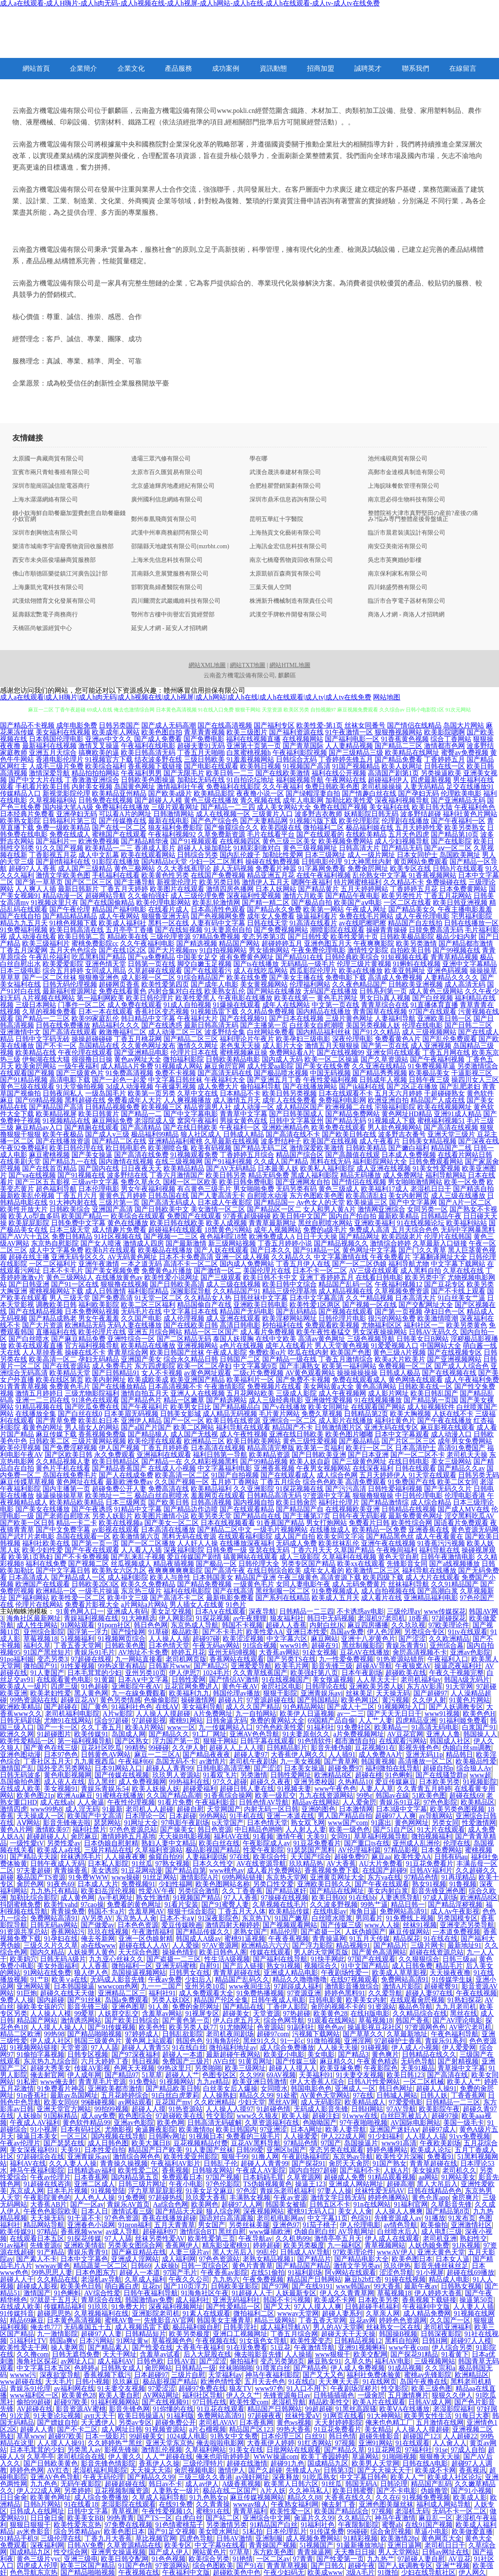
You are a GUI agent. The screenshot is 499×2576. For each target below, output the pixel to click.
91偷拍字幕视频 (40, 2054)
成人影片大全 (282, 1045)
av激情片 (212, 1761)
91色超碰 (94, 1686)
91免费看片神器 (61, 2088)
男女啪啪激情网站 (415, 1182)
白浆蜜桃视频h (249, 752)
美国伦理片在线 (267, 1270)
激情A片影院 (402, 1986)
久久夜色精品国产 (359, 984)
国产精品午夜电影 (352, 895)
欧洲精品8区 (333, 1775)
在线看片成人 (168, 909)
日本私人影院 (108, 1863)
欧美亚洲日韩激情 (259, 2081)
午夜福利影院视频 (299, 752)
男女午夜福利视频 (148, 1188)
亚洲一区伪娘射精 (145, 1938)
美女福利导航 (202, 1706)
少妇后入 (198, 1979)
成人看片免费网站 (274, 1870)
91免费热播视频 (260, 1993)
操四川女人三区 (475, 1079)
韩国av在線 (392, 1795)
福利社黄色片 (395, 1420)
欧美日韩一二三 (230, 773)
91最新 (112, 1809)
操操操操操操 (357, 1372)
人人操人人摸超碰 (163, 1713)
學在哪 (258, 459)
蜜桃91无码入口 (311, 2211)
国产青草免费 (56, 1420)
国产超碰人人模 (158, 800)
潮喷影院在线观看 (337, 929)
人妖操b (28, 2115)
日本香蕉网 (91, 2177)
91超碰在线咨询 (47, 2183)
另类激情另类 (226, 2524)
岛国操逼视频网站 (139, 1972)
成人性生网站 (37, 1625)
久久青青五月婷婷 (424, 1788)
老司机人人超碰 (149, 1809)
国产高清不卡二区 (177, 1597)
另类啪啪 (208, 2068)
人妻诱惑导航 (399, 1897)
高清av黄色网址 (321, 1338)
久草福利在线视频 (349, 1556)
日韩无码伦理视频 (70, 984)
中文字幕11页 (327, 2218)
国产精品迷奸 (286, 1890)
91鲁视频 (462, 1884)
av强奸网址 (252, 2477)
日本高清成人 (29, 1577)
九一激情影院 (57, 2333)
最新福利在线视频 (49, 745)
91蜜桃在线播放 (119, 1795)
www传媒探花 (445, 1611)
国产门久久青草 (422, 1250)
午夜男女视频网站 (323, 1468)
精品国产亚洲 (255, 1577)
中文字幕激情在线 (341, 1257)
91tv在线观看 (467, 1631)
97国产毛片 (180, 2272)
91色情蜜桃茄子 (179, 2524)
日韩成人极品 (399, 1372)
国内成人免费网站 (247, 1263)
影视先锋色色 (419, 1747)
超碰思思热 (54, 2313)
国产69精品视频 (39, 1100)
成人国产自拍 (294, 1536)
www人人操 (382, 1924)
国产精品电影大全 (361, 2258)
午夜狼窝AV (413, 1665)
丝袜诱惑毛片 (80, 1856)
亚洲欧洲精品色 (286, 1127)
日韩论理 (393, 2483)
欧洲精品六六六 (265, 1945)
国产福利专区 (274, 725)
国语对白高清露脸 (226, 2218)
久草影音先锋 (451, 2204)
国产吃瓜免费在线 (92, 1406)
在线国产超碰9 (384, 1870)
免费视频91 (138, 1884)
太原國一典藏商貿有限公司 (48, 459)
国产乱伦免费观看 (449, 1038)
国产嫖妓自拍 (57, 2422)
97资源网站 (172, 2565)
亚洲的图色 (318, 1809)
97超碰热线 (166, 2197)
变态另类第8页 (282, 2361)
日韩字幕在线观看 (267, 1740)
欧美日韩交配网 (125, 2558)
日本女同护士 (417, 854)
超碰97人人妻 (101, 2333)
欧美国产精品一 (85, 1216)
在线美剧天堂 (20, 1161)
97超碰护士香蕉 (398, 2040)
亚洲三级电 (81, 2558)
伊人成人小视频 (415, 2047)
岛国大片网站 (463, 725)
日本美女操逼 (304, 1768)
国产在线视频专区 (454, 1352)
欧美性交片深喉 (400, 2156)
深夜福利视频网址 (176, 2306)
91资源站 (382, 2006)
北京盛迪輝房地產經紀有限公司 (173, 486)
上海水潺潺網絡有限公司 (45, 500)
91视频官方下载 (109, 759)
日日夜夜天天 (141, 1168)
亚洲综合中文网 (266, 2517)
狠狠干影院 (280, 1693)
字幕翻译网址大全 (440, 1257)
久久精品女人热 (208, 1297)
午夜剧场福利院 (306, 2156)
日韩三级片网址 (142, 2183)
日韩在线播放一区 (471, 923)
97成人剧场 (440, 1897)
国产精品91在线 (299, 957)
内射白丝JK (327, 1625)
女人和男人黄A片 (329, 1209)
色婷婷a (86, 2368)
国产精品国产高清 (56, 1107)
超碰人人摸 (149, 2109)
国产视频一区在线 (369, 1304)
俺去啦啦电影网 (220, 2442)
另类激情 (253, 1775)
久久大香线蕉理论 (184, 868)
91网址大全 (141, 1822)
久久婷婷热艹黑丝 (115, 2442)
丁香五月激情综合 (345, 1359)
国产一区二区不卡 (417, 1454)
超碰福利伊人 (388, 779)
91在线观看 (413, 2442)
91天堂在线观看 (432, 1475)
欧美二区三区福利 (148, 1304)
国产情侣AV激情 (234, 1679)
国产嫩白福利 (408, 1147)
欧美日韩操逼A (141, 2415)
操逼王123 (310, 2183)
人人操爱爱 (301, 2136)
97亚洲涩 (273, 2129)
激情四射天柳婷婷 (232, 1924)
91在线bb (362, 1897)
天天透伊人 (98, 2422)
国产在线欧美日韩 (190, 1325)
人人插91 (342, 1754)
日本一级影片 (105, 2436)
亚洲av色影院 (470, 1652)
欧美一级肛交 (275, 1795)
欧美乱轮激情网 (216, 902)
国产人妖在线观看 (221, 1250)
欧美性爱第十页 (354, 936)
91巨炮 (27, 1993)
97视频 (382, 2511)
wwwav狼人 (250, 2504)
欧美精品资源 (269, 1454)
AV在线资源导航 (261, 1863)
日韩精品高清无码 (274, 1495)
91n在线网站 (372, 2204)
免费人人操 (17, 1999)
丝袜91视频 (420, 1924)
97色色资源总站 (133, 1829)
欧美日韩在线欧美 (177, 1222)
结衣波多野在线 (158, 759)
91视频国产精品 (197, 1897)
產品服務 (178, 68)
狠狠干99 (235, 2156)
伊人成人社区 (50, 2040)
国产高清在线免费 (141, 1154)
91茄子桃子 (320, 2224)
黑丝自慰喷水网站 (325, 1222)
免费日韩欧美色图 (332, 786)
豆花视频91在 (375, 1747)
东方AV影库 (425, 1686)
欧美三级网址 (245, 2068)
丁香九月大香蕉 (108, 2538)
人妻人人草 (376, 1788)
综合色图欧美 (212, 2565)
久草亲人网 (383, 2313)
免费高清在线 (168, 1488)
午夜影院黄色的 (47, 2197)
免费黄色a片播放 (166, 1270)
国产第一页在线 (385, 1045)
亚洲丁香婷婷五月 (326, 1277)
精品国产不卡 (292, 1427)
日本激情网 (356, 1809)
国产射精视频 (458, 2061)
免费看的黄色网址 (134, 1904)
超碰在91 (324, 1645)
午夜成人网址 (366, 909)
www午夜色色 (335, 1788)
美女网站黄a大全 (328, 1386)
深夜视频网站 (263, 2211)
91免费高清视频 (129, 1072)
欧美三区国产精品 (87, 2565)
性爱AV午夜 (157, 1890)
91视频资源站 (165, 2429)
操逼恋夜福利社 (458, 1665)
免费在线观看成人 (359, 1379)
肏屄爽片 (465, 2197)
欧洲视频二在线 (349, 1107)
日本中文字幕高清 (317, 1297)
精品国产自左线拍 (415, 923)
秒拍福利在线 (282, 1325)
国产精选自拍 (473, 1188)
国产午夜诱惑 (92, 1509)
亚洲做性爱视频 (329, 1400)
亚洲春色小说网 (91, 2224)
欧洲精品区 (472, 2374)
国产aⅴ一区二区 (448, 848)
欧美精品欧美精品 (76, 1502)
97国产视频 (223, 2177)
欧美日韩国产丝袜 (177, 1352)
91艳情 (242, 2558)
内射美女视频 (92, 786)
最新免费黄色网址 (415, 1516)
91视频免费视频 (426, 2497)
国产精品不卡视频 (27, 725)
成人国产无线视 (194, 1434)
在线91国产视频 (429, 2524)
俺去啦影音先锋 (258, 2354)
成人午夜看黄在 (439, 1536)
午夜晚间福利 (396, 1550)
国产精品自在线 (257, 1516)
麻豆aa (381, 1856)
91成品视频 (405, 2368)
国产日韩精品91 (116, 1372)
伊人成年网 (84, 2074)
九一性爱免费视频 (346, 1659)
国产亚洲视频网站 (454, 1359)
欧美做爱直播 (472, 2531)
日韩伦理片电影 (342, 1318)
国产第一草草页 (39, 882)
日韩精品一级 (195, 2368)
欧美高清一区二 (53, 1359)
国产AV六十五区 (25, 1236)
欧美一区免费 (464, 1182)
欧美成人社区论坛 (454, 2477)
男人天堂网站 (398, 2552)
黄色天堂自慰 (398, 1556)
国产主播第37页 (306, 1516)
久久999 (251, 2074)
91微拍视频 (324, 2040)
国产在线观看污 (208, 970)
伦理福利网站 (310, 984)
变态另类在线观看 (336, 2149)
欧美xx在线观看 (361, 1563)
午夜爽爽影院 (373, 943)
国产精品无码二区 (260, 1147)
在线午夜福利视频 (323, 875)
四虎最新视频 (430, 779)
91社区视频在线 (118, 1236)
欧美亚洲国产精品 (197, 1379)
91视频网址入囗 (401, 1706)
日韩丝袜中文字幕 (260, 1297)
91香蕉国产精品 (280, 1522)
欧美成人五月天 (335, 1597)
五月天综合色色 (415, 1229)
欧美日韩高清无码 (148, 752)
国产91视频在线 (81, 1175)
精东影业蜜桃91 (226, 2245)
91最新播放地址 (360, 2545)
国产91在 (250, 2565)
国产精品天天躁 (33, 1856)
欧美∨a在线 (69, 1979)
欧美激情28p (399, 2538)
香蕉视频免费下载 (331, 1870)
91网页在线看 (343, 2415)
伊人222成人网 (343, 2136)
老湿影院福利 (453, 2408)
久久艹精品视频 (369, 1297)
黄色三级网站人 (70, 1277)
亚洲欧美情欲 (84, 2245)
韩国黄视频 (378, 1761)
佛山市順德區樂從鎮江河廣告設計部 (60, 574)
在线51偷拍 (268, 2272)
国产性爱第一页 (340, 2558)
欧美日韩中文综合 (289, 1284)
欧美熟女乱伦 (224, 991)
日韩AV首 (181, 2361)
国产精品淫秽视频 (455, 1904)
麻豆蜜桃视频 (49, 1154)
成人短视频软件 (431, 1406)
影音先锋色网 (129, 2408)
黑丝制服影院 (362, 1645)
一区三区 (74, 2136)
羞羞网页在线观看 (218, 1495)
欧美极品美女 (429, 1072)
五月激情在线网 (440, 2422)
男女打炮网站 (326, 1522)
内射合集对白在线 (175, 991)
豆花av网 (362, 2320)
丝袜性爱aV (302, 2415)
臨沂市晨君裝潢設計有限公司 (406, 533)
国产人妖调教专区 (456, 1706)
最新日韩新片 (78, 888)
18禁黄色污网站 (228, 1229)
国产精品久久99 (151, 2477)
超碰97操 (445, 2115)
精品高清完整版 (271, 1447)
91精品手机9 (18, 2538)
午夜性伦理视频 (131, 1802)
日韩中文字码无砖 (42, 1038)
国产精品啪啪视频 (94, 2034)
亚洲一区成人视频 (242, 1257)
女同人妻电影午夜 (303, 1584)
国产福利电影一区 (352, 739)
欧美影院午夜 (439, 2109)
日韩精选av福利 (91, 2170)
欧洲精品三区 (204, 1441)
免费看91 (440, 2156)
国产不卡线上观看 (458, 1291)
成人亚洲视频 (430, 1045)
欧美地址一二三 (109, 1495)
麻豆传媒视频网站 (257, 2497)
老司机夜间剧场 (230, 2034)
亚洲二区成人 (94, 2183)
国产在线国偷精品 (107, 902)
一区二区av (273, 2558)
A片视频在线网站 (48, 998)
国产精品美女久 (412, 909)
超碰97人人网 (241, 2204)
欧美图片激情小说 (162, 1516)
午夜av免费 (165, 1979)
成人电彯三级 (441, 2231)
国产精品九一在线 (70, 1161)
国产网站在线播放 (274, 991)
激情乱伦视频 (161, 2449)
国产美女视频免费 (112, 1270)
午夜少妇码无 (284, 2572)
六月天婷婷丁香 (105, 2061)
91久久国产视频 (59, 848)
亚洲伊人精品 (141, 1420)
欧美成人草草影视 (399, 1972)
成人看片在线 (381, 1597)
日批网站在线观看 (294, 2449)
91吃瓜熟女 (320, 2477)
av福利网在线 (74, 2388)
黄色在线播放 (127, 1222)
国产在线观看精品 (247, 1509)
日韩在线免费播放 (63, 1025)
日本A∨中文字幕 (143, 1679)
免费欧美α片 (267, 1352)
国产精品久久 (169, 1734)
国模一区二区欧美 (190, 1182)
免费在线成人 (69, 834)
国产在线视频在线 (449, 1372)
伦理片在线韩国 (448, 1236)
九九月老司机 (456, 2006)
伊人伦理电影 (360, 2224)
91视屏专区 (202, 2013)
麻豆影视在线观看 (447, 1427)
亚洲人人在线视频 (197, 1393)
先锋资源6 (45, 2245)
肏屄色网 (30, 1884)
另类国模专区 (457, 1918)
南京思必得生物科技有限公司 (406, 500)
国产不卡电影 (396, 2490)
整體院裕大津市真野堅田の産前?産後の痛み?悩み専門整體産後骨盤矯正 (423, 516)
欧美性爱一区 (290, 2511)
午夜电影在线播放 (245, 998)
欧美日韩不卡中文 (270, 1277)
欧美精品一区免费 (379, 1529)
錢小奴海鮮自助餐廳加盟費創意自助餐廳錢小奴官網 (69, 516)
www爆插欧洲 (270, 2231)
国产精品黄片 (318, 888)
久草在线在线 (463, 1270)
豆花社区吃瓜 (101, 1747)
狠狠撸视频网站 (398, 732)
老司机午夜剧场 (253, 1761)
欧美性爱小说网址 (171, 1277)
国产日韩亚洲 (29, 1284)
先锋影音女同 (407, 1563)
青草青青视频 (204, 732)
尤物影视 (118, 2129)
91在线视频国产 (286, 1679)
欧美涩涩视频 (243, 1638)
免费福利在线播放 (122, 807)
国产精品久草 (344, 2449)
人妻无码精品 (424, 786)
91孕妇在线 (61, 1938)
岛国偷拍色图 (20, 1781)
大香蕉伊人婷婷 (271, 2442)
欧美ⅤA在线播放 (404, 2408)
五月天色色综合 (73, 950)
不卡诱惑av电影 (360, 1611)
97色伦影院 (223, 2183)
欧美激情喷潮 (437, 1318)
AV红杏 (58, 2470)
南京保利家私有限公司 (397, 574)
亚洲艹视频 (453, 2565)
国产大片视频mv (173, 950)
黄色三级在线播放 (211, 800)
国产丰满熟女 (299, 1366)
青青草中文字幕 (243, 1113)
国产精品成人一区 (78, 1577)
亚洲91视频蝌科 (362, 2347)
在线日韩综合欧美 (274, 1570)
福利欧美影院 (98, 1304)
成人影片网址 (388, 1393)
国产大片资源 (42, 1325)
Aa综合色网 (170, 2204)
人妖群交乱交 (118, 2013)
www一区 (181, 1727)
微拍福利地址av (232, 2047)
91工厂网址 (209, 1734)
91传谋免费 (327, 2531)
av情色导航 (400, 2224)
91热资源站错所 (400, 1659)
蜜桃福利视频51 (441, 1120)
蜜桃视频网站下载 (56, 1291)
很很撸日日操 (92, 1059)
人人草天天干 (376, 1679)
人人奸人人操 (197, 1543)
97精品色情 (421, 1877)
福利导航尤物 (408, 1263)
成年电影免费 (76, 725)
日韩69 (141, 2265)
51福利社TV (28, 2340)
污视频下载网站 (316, 2034)
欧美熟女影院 (20, 820)
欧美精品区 (478, 1802)
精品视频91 (353, 1945)
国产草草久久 (363, 2034)
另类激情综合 (477, 1066)
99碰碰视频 (98, 2102)
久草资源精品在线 (134, 2545)
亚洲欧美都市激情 (115, 2088)
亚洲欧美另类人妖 (376, 1686)
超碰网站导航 (105, 895)
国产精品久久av (461, 1468)
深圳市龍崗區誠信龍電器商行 (51, 486)
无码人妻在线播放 (134, 1325)
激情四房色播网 (230, 888)
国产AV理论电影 (457, 2020)
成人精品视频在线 (345, 1291)
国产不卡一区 (56, 1045)
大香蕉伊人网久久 (298, 1754)
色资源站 (270, 2027)
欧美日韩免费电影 (246, 1182)
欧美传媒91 (91, 1734)
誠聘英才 (367, 68)
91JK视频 (466, 2245)
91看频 (263, 1836)
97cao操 (92, 1904)
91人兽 (159, 2006)
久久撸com (33, 2354)
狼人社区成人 (201, 1134)
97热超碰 (296, 2013)
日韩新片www (170, 1665)
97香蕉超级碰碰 (247, 1216)
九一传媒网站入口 (225, 1727)
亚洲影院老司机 (156, 2313)
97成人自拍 (468, 2449)
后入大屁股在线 (207, 2354)
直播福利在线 (56, 1331)
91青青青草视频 (24, 1386)
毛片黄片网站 (279, 1413)
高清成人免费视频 (395, 977)
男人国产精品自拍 (345, 1815)
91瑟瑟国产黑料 (311, 1850)
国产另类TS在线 (291, 1659)
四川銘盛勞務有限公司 (397, 587)
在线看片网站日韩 (465, 1154)
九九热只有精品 (54, 1890)
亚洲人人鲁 (443, 1734)
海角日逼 (363, 1911)
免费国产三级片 (186, 2061)
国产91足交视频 (171, 2531)
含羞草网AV (146, 1911)
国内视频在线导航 (118, 2136)
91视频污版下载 (313, 820)
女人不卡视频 (161, 1372)
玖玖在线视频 (108, 1931)
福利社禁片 (89, 1829)
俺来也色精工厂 (389, 2422)
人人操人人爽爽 (399, 2211)
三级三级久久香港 (205, 2477)
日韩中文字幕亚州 (296, 1120)
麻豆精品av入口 (39, 1127)
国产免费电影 (204, 739)
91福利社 (320, 1727)
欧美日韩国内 (236, 2129)
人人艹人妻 (375, 1720)
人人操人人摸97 (229, 2109)
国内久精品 (47, 1952)
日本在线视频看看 (228, 1522)
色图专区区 (219, 2074)
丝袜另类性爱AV (160, 2238)
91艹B (39, 1979)
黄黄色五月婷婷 (122, 1195)
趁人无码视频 (233, 868)
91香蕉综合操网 (228, 1795)
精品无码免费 (268, 1175)
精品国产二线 (451, 1147)
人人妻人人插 (473, 2306)
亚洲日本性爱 (306, 1631)
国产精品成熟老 (53, 1318)
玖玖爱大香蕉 (206, 2197)
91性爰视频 (77, 1665)
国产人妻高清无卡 (218, 1195)
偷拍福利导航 (260, 1086)
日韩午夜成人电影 (278, 1999)
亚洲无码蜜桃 (175, 1965)
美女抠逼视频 (333, 1679)
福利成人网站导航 (443, 2504)
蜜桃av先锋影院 (427, 2374)
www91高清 (399, 2143)
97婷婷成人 (142, 2034)
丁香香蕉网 (468, 2095)
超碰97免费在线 (202, 2388)
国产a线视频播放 (454, 1563)
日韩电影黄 (326, 1999)
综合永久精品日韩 (190, 1359)
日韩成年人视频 (383, 1079)
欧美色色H (479, 1713)
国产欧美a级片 (170, 793)
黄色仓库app (430, 2197)
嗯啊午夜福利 (311, 882)
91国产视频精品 (356, 766)
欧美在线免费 (247, 977)
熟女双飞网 (308, 1822)
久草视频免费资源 (402, 1291)
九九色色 (43, 2483)
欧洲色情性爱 (221, 2381)
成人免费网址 (403, 1175)
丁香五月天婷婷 (124, 888)
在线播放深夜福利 (247, 1543)
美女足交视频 (171, 1611)
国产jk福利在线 (362, 1086)
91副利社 (300, 2027)
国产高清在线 (447, 2074)
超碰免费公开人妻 (119, 1488)
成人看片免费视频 (267, 1331)
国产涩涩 (412, 1638)
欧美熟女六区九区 (119, 1570)
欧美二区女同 (457, 1481)
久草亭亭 (40, 2456)
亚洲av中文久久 (108, 739)
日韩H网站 (367, 2109)
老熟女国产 (250, 1931)
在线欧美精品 (366, 834)
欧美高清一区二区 (182, 1475)
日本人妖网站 (275, 888)
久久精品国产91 (237, 1291)
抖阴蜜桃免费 (20, 1904)
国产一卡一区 (57, 1727)
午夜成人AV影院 (261, 2170)
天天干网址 (120, 2354)
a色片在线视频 (242, 1345)
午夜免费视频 (263, 2279)
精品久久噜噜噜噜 (299, 1979)
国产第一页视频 (398, 1311)
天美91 (317, 1836)
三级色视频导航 (371, 1338)
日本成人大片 (97, 1884)
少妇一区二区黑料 (216, 861)
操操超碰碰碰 (92, 1038)
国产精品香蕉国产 (119, 1468)
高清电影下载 (69, 1079)
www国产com (348, 1822)
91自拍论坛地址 (250, 779)
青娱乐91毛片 (94, 1652)
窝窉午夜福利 (197, 1120)
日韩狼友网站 (212, 2170)
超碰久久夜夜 (270, 1781)
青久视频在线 (260, 800)
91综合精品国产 (201, 977)
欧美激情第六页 (136, 1536)
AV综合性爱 (102, 2293)
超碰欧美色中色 (237, 2572)
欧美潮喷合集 (168, 1147)
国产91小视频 (471, 2490)
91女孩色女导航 (263, 2340)
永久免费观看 (114, 1454)
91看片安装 (181, 1904)
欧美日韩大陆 (432, 807)
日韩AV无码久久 (434, 1331)
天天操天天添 (150, 2470)
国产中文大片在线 (36, 779)
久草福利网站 (205, 2449)
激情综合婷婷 (390, 1243)
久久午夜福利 (282, 786)
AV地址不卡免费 (143, 1652)
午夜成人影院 (226, 1352)
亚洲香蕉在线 (428, 1529)
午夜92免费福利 (24, 1147)
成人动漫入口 (451, 1434)
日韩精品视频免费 (112, 1107)
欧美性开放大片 (24, 1209)
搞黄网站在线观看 (250, 1556)
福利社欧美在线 (46, 1543)
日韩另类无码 (478, 1475)
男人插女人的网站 (92, 1427)
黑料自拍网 (402, 2340)
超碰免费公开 (175, 2422)
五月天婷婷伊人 (383, 1475)
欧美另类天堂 (211, 1516)
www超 (480, 1775)
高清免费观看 (365, 1481)
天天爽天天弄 (338, 2381)
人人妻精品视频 (349, 745)
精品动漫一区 (63, 895)
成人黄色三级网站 (436, 991)
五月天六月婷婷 (398, 1093)
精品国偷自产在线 (204, 1304)
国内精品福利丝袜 (323, 1032)
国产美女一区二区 (171, 1522)
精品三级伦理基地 (289, 1291)
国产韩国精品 (317, 1700)
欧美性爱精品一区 (27, 1740)
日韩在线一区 (444, 766)
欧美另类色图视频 (457, 1809)
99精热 (135, 1747)
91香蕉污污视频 (441, 1543)
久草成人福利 (145, 2279)
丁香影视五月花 (53, 854)
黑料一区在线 (168, 923)
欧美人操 (295, 2115)
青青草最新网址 (272, 1222)
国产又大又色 (323, 2374)
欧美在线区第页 (59, 1379)
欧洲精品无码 (85, 1325)
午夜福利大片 (197, 1018)
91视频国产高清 (306, 766)
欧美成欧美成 (148, 1379)
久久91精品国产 (455, 1584)
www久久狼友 (258, 2115)
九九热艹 (380, 2558)
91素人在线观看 (206, 2313)
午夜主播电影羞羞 (465, 909)
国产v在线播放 (284, 1406)
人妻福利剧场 (206, 1856)
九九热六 (226, 2279)
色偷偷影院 (161, 1700)
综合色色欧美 (323, 1481)
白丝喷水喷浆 (332, 1918)
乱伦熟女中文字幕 (380, 875)
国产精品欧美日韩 (173, 2088)
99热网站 (213, 1815)
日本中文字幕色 (84, 2258)
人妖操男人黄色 (91, 1952)
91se (441, 2449)
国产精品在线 (243, 2006)
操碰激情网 (198, 1700)
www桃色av (226, 1870)
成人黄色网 (77, 1897)
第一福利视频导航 (84, 1740)
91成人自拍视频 (187, 1004)
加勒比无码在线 (201, 779)
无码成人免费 (296, 1543)
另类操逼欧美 (441, 773)
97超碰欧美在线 (179, 2115)
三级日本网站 (35, 1004)
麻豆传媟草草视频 (27, 1481)
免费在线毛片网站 (366, 916)
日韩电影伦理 (321, 861)
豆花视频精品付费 (200, 2143)
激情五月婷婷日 (39, 1393)
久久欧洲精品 (449, 1638)
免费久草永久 (140, 1182)
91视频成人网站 (179, 1066)
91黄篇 (105, 1679)
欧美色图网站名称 (222, 1884)
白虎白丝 (189, 2517)
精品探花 (406, 1938)
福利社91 (162, 1993)
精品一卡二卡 (76, 1522)
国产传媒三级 (341, 1924)
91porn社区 (114, 1625)
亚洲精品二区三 (122, 1993)
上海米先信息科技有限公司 (167, 560)
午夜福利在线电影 (148, 745)
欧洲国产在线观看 (42, 1584)
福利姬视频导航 (300, 779)
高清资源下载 (340, 1577)
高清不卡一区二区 (190, 1263)
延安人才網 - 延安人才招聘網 (169, 628)
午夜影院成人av (266, 1843)
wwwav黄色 (52, 2265)
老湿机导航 (289, 2402)
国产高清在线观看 (70, 1032)
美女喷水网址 (218, 2531)
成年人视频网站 (277, 1229)
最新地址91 (464, 1945)
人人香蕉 (94, 1965)
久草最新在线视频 (231, 1141)
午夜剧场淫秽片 (354, 2388)
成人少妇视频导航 (402, 841)
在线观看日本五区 (37, 2238)
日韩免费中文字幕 (78, 1222)
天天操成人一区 (40, 1815)
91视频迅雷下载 (214, 1011)
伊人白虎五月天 (237, 2020)
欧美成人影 (470, 2497)
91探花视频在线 (300, 1488)
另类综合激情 (198, 1890)
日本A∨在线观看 (220, 1611)
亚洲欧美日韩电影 (260, 1304)
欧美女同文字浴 (340, 1536)
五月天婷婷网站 (364, 888)
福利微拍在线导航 (392, 1768)
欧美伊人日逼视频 (307, 1713)
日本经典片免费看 (27, 813)
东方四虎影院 (155, 1366)
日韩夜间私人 (63, 1093)
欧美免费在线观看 (338, 1127)
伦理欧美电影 (461, 793)
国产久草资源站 (384, 1059)
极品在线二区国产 (230, 2490)
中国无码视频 (330, 1072)
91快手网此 (328, 1959)
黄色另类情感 (120, 1700)
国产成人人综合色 (461, 1366)
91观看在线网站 (331, 2020)
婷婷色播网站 (387, 2149)
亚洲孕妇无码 (76, 813)
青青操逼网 (329, 1938)
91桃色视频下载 (73, 923)
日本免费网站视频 (92, 1311)
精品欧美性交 (329, 2402)
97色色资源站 (219, 2258)
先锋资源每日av (286, 2395)
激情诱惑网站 (80, 2020)
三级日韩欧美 (204, 759)
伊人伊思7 (184, 1672)
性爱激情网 (479, 1822)
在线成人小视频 (172, 1468)
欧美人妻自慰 (119, 2395)
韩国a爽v (62, 2340)
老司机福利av (421, 1679)
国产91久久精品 (376, 1032)
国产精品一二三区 (42, 1018)
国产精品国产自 (300, 1509)
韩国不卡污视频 (287, 2299)
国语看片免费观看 (461, 1522)
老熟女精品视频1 (268, 2258)
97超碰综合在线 (40, 2156)
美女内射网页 (408, 1195)
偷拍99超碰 (34, 2402)
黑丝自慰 (232, 2231)
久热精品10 (355, 1781)
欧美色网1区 (360, 1700)
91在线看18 (81, 2504)
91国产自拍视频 (235, 1475)
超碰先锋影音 (379, 2436)
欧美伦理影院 (359, 820)
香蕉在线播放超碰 (169, 2218)
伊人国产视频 (119, 1447)
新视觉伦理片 (177, 882)
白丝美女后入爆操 (230, 2088)
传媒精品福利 (64, 2306)
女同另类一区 (427, 1209)
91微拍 (388, 2572)
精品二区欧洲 (20, 2034)
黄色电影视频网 (68, 1775)
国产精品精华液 (145, 841)
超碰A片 (231, 1700)
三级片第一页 (119, 1202)
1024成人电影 (186, 2436)
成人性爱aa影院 (270, 1066)
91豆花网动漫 (141, 1870)
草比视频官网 (155, 2538)
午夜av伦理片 (20, 2143)
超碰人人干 (17, 2279)
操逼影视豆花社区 (374, 2027)
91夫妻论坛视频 (57, 2415)
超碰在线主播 (29, 1257)
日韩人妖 (433, 2095)
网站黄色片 (209, 2552)
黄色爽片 (385, 2054)
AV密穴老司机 (470, 2027)
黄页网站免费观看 (420, 861)
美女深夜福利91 (33, 2149)
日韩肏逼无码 (226, 1720)
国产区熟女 (132, 1740)
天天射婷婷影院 (338, 2422)
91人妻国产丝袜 (209, 2149)
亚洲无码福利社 (236, 2299)
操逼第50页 (476, 2299)
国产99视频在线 (456, 950)
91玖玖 (98, 2306)
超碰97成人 (439, 2129)
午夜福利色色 (474, 807)
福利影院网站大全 (380, 1161)
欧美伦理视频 (20, 1447)
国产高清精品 (140, 1127)
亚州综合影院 (43, 1631)
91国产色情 (135, 2565)
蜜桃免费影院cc (95, 943)
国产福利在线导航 (280, 1959)
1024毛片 (216, 1672)
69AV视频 (281, 2074)
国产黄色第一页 (186, 2020)
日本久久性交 (212, 1863)
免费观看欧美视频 (332, 1325)
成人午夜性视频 (243, 1434)
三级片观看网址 (175, 807)
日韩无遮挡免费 (76, 2354)
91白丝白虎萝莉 (175, 2095)
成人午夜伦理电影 (422, 916)
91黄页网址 (255, 2061)
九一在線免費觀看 (139, 1693)
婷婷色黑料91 (344, 1993)
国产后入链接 (243, 1965)
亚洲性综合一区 (131, 1338)
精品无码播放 (360, 1175)
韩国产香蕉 (413, 2020)
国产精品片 (390, 1945)
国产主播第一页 (264, 1025)
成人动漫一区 (253, 1107)
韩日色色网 (151, 1625)
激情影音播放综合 (352, 1986)
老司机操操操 (381, 786)
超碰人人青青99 (169, 1768)
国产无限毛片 (183, 773)
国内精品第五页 (135, 2177)
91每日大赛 (472, 2415)
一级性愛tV (27, 1843)
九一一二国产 (161, 1986)
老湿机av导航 (101, 2279)
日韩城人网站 (396, 2095)
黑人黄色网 (91, 1693)
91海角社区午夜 (205, 2293)
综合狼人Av (473, 1768)
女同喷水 (274, 2088)
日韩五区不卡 (330, 2204)
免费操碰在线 (446, 882)
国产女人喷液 (100, 1243)
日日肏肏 (13, 2497)
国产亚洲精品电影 (141, 1052)
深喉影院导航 (190, 1291)
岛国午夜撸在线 (423, 2381)
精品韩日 (459, 1754)
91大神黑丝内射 (368, 861)
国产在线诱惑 (161, 1025)
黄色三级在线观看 (27, 1086)
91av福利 (13, 2245)
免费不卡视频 (175, 1072)
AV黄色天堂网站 (325, 2095)
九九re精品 (213, 2081)
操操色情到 (179, 1952)
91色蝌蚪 (399, 1775)
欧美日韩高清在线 (76, 929)
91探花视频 (213, 1618)
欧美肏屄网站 (35, 1066)
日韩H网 (434, 2340)
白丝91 (315, 2436)
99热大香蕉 (294, 2429)
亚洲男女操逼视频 (118, 2552)
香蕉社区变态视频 (162, 1011)
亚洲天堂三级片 (451, 1134)
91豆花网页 (385, 2449)
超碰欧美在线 (405, 1672)
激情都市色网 (444, 745)
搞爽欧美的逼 (98, 752)
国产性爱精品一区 (233, 2306)
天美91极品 (418, 2068)
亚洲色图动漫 (20, 1754)
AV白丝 (224, 2061)
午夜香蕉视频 (288, 1938)
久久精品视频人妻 (63, 1461)
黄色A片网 (16, 1829)
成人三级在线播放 (458, 1195)
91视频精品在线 (66, 1120)
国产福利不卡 (360, 2170)
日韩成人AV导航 (305, 2252)
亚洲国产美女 (141, 1359)
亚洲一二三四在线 (42, 1400)
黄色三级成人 (338, 1188)
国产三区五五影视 (42, 1182)
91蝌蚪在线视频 (417, 963)
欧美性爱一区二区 (78, 1597)
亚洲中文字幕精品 (469, 963)
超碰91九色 (287, 2463)
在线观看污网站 (403, 1740)
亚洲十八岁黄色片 (368, 1638)
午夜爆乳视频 (175, 1086)
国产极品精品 (359, 1441)
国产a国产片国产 (146, 1427)
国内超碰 (50, 1999)
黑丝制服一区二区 (282, 1591)
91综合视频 (260, 1645)
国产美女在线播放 (42, 1509)
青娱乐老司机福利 (287, 2190)
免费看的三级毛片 (253, 2136)
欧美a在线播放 (361, 970)
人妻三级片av (189, 2252)
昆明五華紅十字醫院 (276, 519)
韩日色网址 (396, 2088)
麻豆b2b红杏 (363, 2279)
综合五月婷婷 (63, 970)
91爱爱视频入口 (395, 1345)
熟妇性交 (473, 2238)
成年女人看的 (323, 1570)
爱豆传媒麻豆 (395, 1781)
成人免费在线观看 (134, 1004)
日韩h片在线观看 (458, 868)
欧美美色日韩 (80, 2286)
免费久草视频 (321, 1413)
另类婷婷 (77, 2490)
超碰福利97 (160, 2231)
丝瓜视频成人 (131, 1563)
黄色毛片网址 (337, 998)
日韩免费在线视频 (105, 800)
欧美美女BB (85, 2517)
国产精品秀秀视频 (380, 1072)
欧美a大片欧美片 (400, 1359)
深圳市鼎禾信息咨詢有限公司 (288, 500)
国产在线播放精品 (119, 1386)
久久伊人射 (429, 1700)
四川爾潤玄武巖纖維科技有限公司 (176, 601)
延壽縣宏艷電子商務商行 (45, 615)
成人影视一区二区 (148, 977)
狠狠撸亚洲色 (98, 977)
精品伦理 (284, 1931)
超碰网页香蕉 (119, 984)
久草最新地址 (407, 2034)
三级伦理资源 (170, 936)
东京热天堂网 (286, 1877)
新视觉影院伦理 (66, 793)
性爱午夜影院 (263, 1850)
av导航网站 (436, 1815)
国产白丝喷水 (29, 1338)
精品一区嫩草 (183, 1400)
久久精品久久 (291, 1257)
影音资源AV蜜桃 (81, 2408)
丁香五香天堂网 (77, 1645)
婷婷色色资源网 (403, 2320)
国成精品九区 (327, 2463)
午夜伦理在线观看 (85, 1052)
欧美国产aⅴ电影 (357, 902)
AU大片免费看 (381, 1863)
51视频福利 (77, 1638)
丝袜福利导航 (408, 1584)
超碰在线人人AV (144, 1945)
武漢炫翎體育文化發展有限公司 (54, 601)
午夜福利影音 (215, 1802)
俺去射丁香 (338, 2504)
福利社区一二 (424, 1325)
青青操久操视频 (124, 2163)
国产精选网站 (226, 1400)
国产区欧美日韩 (68, 1454)
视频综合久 (321, 1965)
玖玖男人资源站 (176, 1775)
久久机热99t (293, 2238)
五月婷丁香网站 (234, 1481)
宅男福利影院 (471, 916)
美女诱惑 (104, 1870)
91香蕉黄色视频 (405, 739)
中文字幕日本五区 (44, 2368)
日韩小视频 (92, 2381)
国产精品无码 (345, 1120)
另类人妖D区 (171, 1999)
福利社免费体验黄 (374, 2374)
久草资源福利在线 (272, 2122)
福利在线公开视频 (339, 773)
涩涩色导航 (396, 2272)
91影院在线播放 (116, 861)
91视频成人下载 (392, 1120)
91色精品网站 (303, 1706)
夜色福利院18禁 (223, 1236)
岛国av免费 (347, 1631)
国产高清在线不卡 (293, 1134)
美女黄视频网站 (264, 984)
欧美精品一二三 (109, 848)
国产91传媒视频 (111, 2027)
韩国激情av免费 (148, 2299)
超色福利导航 (56, 1188)
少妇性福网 (175, 1884)
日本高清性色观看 (218, 909)
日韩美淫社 (240, 2327)
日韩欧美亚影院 (234, 2286)
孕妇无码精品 (98, 1359)
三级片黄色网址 (349, 1018)
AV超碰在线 (35, 2408)
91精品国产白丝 (274, 2524)
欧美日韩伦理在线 (76, 1147)
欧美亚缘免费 (340, 2068)
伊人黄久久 (125, 2456)
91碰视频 (374, 2047)
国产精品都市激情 (466, 943)
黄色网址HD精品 (406, 1113)
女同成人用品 (105, 970)
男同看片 (369, 1918)
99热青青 (120, 2517)
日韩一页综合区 (205, 2265)
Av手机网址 (115, 1897)
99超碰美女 (146, 2436)
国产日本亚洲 (368, 1454)
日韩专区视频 (87, 2054)
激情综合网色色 (137, 2156)
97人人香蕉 (241, 1897)
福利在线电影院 (187, 1591)
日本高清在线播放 (168, 1529)
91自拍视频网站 (223, 950)
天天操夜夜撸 (450, 1972)
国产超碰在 (61, 1706)
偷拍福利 (243, 2361)
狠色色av (331, 2027)
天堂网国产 (224, 1809)
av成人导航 (122, 2231)
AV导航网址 (356, 2231)
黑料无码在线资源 (189, 1536)
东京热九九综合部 (50, 2061)
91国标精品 (60, 2115)
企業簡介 (83, 68)
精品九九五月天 (24, 923)
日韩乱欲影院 (182, 2034)
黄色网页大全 (441, 2538)
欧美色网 (170, 2122)
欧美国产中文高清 (94, 1815)
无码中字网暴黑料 (468, 1229)
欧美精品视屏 (56, 1113)
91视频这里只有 (54, 902)
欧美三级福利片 (46, 943)
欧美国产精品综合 (341, 2511)
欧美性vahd (60, 1904)
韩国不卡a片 (106, 1911)
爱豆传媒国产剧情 (194, 1556)
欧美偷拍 (434, 2224)
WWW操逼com (275, 2456)
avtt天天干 (99, 2415)
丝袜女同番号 (364, 725)
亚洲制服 (269, 2538)
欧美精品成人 (364, 2102)
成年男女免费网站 (465, 1441)
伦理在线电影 (422, 1025)
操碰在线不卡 (85, 1352)
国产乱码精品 (296, 1311)
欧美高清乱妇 (366, 1195)
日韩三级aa (459, 1959)
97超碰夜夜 (265, 2415)
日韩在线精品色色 (434, 2190)
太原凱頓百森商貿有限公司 (285, 574)
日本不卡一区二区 (320, 1270)
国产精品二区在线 (119, 1141)
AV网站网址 (161, 2395)
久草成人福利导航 (159, 2497)
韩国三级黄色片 (98, 2040)
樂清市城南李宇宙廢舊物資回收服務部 (63, 547)
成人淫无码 (82, 1809)
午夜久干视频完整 (456, 1672)
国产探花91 (309, 2163)
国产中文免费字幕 (63, 1529)
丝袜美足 (359, 1693)
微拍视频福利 (431, 1836)
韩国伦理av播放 (236, 1693)
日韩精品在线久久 (429, 2054)
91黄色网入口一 (80, 1611)
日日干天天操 (316, 1236)
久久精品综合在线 (420, 2013)
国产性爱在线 (152, 2347)
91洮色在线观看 (95, 1400)
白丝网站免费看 (271, 1032)
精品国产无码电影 (247, 1311)
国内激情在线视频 (126, 1161)
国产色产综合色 (214, 820)
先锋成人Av (303, 2470)
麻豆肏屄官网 (224, 1066)
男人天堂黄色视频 (342, 1345)
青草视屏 (125, 2511)
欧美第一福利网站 (349, 1366)
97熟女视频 (172, 1863)
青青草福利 (250, 2511)
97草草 (239, 2552)
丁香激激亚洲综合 (92, 779)
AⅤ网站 (28, 1822)
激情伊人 (231, 2470)
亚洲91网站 (375, 2442)
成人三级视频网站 (429, 1032)
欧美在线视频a (121, 1522)
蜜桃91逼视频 (244, 1938)
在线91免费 (176, 2504)
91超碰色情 (273, 2109)
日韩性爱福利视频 (395, 1488)
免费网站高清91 (403, 1911)
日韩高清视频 (211, 1502)
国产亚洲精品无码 (458, 800)
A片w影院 (118, 1713)
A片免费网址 (213, 1713)
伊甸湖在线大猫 (46, 1059)
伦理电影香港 (465, 1495)
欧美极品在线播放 (165, 1250)
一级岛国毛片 (105, 1093)
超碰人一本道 (182, 2054)
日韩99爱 (250, 2149)
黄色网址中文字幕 (369, 1250)
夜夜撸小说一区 (260, 793)
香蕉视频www (81, 2231)
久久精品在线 (57, 2279)
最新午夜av (421, 2286)
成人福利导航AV (285, 2327)
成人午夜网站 (119, 916)
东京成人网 (27, 2190)
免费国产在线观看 (194, 1216)
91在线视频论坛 (421, 1222)
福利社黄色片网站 (470, 813)
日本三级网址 (325, 854)
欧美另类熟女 (465, 827)
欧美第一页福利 (320, 1447)
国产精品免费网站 (352, 1113)
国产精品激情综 (385, 1502)
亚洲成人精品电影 (291, 1972)
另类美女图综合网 (135, 2245)
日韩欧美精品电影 (233, 1059)
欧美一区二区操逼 (331, 1059)
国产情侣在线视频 (359, 1182)
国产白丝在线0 (80, 1413)
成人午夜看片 (379, 1141)
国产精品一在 (161, 1461)
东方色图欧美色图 (317, 1195)
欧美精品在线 (35, 1052)
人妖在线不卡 (453, 1413)
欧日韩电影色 (126, 1147)
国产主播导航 (134, 882)
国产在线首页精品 (49, 1168)
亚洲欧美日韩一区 (444, 1018)
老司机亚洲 (440, 2238)
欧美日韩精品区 (116, 1461)
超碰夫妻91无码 (201, 745)
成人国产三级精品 (85, 868)
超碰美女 (236, 2013)
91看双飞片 (220, 1775)
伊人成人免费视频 (357, 2368)
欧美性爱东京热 (77, 2524)
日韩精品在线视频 (408, 1509)
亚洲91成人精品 (458, 1113)
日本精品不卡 (240, 1093)
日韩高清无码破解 (214, 2122)
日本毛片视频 (67, 2190)
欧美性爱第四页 (165, 984)
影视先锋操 (121, 2449)
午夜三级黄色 (298, 1577)
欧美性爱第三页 (211, 2238)
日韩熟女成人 (121, 2368)
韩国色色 (189, 2040)
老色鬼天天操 (240, 1045)
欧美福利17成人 (385, 1188)
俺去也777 (45, 2327)
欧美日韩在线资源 (233, 1420)
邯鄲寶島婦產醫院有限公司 (167, 587)
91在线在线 (441, 1938)
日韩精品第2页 (366, 1413)
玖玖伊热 (397, 2265)
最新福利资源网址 (70, 991)
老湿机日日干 (430, 1188)
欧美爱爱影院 (63, 963)
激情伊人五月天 (266, 882)
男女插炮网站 (269, 950)
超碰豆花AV (78, 1700)
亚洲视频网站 (197, 1345)
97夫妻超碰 (34, 1870)
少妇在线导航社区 (428, 2572)
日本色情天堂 (169, 1645)
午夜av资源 (290, 2197)
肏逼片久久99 (314, 2517)
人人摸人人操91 (61, 2442)
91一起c (292, 2040)
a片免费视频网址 (358, 1734)
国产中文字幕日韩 (63, 1570)
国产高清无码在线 (225, 1072)
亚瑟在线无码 (269, 1550)
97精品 (47, 2231)
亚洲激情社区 (471, 2224)
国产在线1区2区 (122, 950)
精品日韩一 (408, 1904)
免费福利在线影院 (233, 786)
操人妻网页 (68, 2347)
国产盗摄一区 (321, 1931)
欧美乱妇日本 (98, 1420)
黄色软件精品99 (86, 2122)
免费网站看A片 (292, 1052)
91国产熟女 (390, 2163)
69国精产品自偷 (331, 1720)
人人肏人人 (450, 2442)
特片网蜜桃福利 (357, 882)
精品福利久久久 (116, 1025)
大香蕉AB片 (48, 2204)
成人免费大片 (218, 1086)
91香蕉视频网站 (432, 875)
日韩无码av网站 (53, 1924)
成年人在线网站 (286, 1004)
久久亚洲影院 (253, 1488)
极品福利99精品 (155, 1134)
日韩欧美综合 (69, 1209)
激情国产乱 (17, 1768)
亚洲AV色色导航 (254, 1734)
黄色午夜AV (240, 1686)
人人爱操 (185, 1945)
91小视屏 (43, 2129)
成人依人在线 (64, 1781)
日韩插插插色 (333, 2395)
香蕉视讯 (472, 2470)
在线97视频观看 (354, 1979)
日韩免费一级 (226, 1550)
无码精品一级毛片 (308, 963)
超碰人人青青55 (145, 2047)
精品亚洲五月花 (271, 875)
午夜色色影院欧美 (50, 2211)
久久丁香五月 (101, 1727)
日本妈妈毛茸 (263, 2177)
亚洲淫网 (357, 2040)
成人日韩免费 (412, 1965)
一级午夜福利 (78, 1066)
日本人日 (94, 2211)
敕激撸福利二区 (122, 1032)
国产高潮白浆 (437, 1591)
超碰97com (273, 2034)
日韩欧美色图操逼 (148, 779)
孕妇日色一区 (444, 1311)
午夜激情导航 (314, 2347)
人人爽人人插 (35, 888)
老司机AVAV (217, 2422)
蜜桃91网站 (186, 1720)
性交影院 (220, 2115)
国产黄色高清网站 (379, 1952)
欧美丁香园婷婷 (325, 2456)
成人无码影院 (321, 2102)
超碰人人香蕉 (286, 1625)
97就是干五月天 (54, 2299)
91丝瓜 (142, 1863)
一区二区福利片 (53, 1263)
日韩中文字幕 (87, 2511)
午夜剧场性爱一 (345, 1972)
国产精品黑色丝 (390, 1536)
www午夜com (409, 2347)
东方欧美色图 (273, 2552)
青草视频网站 (384, 2245)
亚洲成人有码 (127, 1611)
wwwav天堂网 (298, 2313)
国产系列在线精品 (282, 1597)
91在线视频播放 (378, 1400)
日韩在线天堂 (267, 923)
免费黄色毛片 (69, 1386)
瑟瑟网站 (107, 1822)
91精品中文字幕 (138, 1509)
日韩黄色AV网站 (106, 1754)
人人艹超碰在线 (169, 2456)
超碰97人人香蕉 (32, 868)
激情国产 (37, 2293)
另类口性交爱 (273, 1884)
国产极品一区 (216, 1563)
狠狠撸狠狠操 (373, 1495)
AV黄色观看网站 (310, 1372)
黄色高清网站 (376, 1386)
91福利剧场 (305, 2272)
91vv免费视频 (469, 2136)
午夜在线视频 (476, 1993)
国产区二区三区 (88, 882)
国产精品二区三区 (190, 1038)
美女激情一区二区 (218, 1209)
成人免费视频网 (142, 1781)
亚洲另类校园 (314, 1781)
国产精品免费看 (398, 759)
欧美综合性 (270, 1856)
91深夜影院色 (218, 1918)
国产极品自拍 (311, 902)
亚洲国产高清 (112, 1209)
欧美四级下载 (383, 1577)
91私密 (27, 2081)
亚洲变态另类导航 (467, 1924)
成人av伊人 (202, 2483)
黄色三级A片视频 (399, 1352)
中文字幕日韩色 (363, 2477)
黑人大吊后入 (437, 2183)
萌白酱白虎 (122, 2286)
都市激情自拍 (355, 1740)
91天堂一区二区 (158, 1297)
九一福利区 (344, 2245)
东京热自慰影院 (55, 1243)
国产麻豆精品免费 (78, 1338)
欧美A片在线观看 (379, 2402)
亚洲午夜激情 (98, 1263)
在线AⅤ (167, 1706)
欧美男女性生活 (428, 2415)
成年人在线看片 (289, 1345)
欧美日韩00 (329, 1897)
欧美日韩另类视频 (289, 1093)
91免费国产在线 (412, 1481)
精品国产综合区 (300, 1154)
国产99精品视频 (264, 1461)
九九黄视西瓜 (94, 1761)
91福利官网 (411, 2204)
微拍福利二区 (323, 827)
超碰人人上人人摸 (236, 1747)
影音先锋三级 (332, 1665)
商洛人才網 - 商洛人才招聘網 (406, 615)
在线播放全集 (35, 1413)
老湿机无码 (412, 2511)
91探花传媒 (84, 2238)
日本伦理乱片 (286, 2531)
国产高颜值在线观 (352, 1154)
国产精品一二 (141, 1113)
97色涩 (246, 2190)
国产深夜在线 (478, 1141)
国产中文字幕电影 (190, 1113)
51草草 (152, 2074)
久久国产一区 (450, 2320)
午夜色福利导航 (455, 2034)
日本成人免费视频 (408, 1154)
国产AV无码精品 (231, 1168)
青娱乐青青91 (406, 1645)
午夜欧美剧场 (440, 2143)
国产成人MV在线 (464, 1509)
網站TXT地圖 (247, 665)
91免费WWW (88, 1877)
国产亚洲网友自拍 (302, 1182)
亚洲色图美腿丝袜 (386, 2504)
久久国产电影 (141, 1318)
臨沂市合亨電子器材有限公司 (406, 601)
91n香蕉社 (32, 2095)
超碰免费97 (345, 1768)
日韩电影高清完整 (223, 1768)
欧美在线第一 (294, 998)
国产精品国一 (274, 1202)
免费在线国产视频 (340, 807)
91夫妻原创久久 (306, 1734)
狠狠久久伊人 (452, 2395)
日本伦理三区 (281, 2436)
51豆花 (280, 2347)
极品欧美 (185, 1631)
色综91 (361, 2218)
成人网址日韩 (121, 2429)
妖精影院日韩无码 (371, 813)
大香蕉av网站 (279, 1652)
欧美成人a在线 (59, 1850)
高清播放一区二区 (425, 1761)
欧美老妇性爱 (50, 1693)
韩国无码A (361, 2483)
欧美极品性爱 (476, 1761)
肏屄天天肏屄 (349, 2163)
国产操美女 (177, 1829)
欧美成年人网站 (116, 732)
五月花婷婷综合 (125, 2095)
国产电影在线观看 (211, 766)
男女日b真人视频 (384, 998)
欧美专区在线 (410, 868)
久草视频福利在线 (101, 2313)
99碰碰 (159, 1747)
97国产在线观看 (432, 1011)
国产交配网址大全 (426, 1304)
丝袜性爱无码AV (379, 2190)
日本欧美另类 (439, 1781)
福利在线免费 (46, 1563)
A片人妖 (273, 2490)
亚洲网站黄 (34, 1986)
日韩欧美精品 (366, 1147)
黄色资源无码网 (475, 1529)
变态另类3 (52, 1659)
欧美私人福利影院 (327, 1168)
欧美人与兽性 (170, 1577)
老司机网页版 (186, 1659)
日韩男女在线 (189, 1972)
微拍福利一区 (132, 1965)
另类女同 (445, 1822)
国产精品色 (310, 2368)
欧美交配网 (370, 2354)
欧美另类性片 (401, 895)
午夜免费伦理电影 (318, 950)
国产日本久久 (270, 1250)
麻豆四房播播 (367, 1625)
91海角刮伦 (223, 2040)
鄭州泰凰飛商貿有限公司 (164, 519)
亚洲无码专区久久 (78, 1257)
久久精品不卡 (403, 882)
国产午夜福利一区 (458, 820)
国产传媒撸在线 (122, 820)
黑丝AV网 (283, 2102)
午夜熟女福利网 (294, 2504)
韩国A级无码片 (467, 1679)
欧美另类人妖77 (193, 2027)
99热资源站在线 (33, 1700)
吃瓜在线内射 (308, 1352)
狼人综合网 (223, 2211)
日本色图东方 (95, 2272)
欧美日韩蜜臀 (353, 2490)
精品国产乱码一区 (345, 1284)
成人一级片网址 (371, 854)
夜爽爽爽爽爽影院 (175, 1570)
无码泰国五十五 (88, 2327)
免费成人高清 (369, 1229)
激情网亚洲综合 (381, 1209)
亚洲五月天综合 (53, 752)
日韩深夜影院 (441, 2333)
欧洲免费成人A (272, 1236)
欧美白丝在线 (219, 1843)
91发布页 (462, 2218)
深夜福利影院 (183, 1550)
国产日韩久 (328, 2565)
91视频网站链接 (33, 2047)
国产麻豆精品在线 (139, 2252)
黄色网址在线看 (80, 1481)
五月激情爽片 (408, 2395)
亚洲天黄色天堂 (441, 2252)
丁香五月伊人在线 (303, 1263)
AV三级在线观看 (374, 1270)
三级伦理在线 (60, 2538)
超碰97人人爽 (395, 1815)
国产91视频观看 (194, 841)
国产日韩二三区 (468, 1025)
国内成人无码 (282, 1059)
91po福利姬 (17, 1659)
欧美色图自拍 (161, 732)
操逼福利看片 (316, 916)
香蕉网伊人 (182, 2245)
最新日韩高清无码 (211, 1025)
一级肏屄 (371, 2395)
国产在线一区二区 (119, 827)
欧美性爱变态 (310, 2340)
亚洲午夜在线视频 (388, 1543)
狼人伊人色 (91, 1972)
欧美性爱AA (264, 1631)
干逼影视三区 (471, 1072)
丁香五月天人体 (242, 1911)
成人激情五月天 (237, 1100)
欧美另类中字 (425, 1277)
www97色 (269, 2388)
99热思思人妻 (52, 2272)
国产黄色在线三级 (50, 1747)
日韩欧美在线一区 (425, 1386)
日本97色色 (61, 1754)
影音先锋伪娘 (331, 1747)
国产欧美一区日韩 (27, 1522)
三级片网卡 (427, 1945)
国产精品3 (353, 2054)
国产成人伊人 (169, 2552)
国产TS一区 (154, 2517)
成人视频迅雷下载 (142, 2327)
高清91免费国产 (461, 1447)
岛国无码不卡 (175, 1761)
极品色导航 (416, 2006)
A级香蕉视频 (241, 2483)
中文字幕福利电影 (225, 1468)
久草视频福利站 (53, 800)
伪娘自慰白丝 (314, 2231)
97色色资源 (122, 2218)
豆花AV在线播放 (365, 1652)
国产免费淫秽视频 (70, 1447)
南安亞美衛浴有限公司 (397, 547)
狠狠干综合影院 (191, 1911)
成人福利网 (179, 2258)
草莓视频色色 (172, 2340)
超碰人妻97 (251, 1754)
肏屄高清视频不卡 (420, 1652)
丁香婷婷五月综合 (247, 1154)
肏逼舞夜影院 (155, 2129)
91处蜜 (287, 2095)
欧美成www (325, 2572)
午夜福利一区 (239, 1127)
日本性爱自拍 (104, 2149)
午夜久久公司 (189, 2279)
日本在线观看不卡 (345, 1093)
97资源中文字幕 (327, 1495)
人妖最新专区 (295, 2293)
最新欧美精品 (398, 1216)
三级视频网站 (434, 2361)
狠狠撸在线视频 (124, 1284)
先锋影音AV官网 (169, 2320)
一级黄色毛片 (253, 1584)
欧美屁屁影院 (29, 1222)
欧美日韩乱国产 (434, 1393)
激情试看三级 (132, 2211)
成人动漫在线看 (32, 936)
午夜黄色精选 (377, 2061)
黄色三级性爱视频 (310, 1441)
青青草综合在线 (385, 1004)
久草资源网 (304, 2177)
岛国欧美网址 (459, 854)
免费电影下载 (345, 977)
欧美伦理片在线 (102, 1331)
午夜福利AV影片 (176, 2163)
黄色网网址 (412, 1822)
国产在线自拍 (20, 916)
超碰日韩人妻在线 (247, 1788)
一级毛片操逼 (98, 1591)
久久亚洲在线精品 (379, 1066)
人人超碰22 (460, 2436)
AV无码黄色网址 (132, 1257)
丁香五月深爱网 (24, 950)
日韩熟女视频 (461, 2286)
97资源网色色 (425, 2027)
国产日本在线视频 (296, 1018)
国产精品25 (211, 1665)
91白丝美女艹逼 (461, 1297)
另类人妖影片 (112, 1516)
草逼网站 (365, 2456)
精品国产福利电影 (119, 909)
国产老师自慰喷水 (63, 1516)
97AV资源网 (220, 1945)
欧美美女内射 (366, 1999)
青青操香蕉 (71, 1870)
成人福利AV (116, 2361)
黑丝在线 (463, 2013)
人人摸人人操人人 (57, 2027)
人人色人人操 (94, 2197)
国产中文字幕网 (413, 1202)
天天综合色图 (138, 1952)
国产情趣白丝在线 (369, 793)
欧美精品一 (391, 1727)
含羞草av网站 (162, 2013)
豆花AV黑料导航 (256, 2143)
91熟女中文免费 (234, 2436)
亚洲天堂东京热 (169, 2442)
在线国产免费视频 (218, 875)
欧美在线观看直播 (36, 1345)
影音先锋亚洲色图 (438, 1890)
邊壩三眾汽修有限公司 (161, 459)
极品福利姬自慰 (196, 2327)
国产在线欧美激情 (282, 773)
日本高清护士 (415, 1447)
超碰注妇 (325, 2115)
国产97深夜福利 (135, 2054)
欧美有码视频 (211, 1147)
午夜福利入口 (447, 1659)
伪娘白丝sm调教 (466, 1747)
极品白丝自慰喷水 (162, 1495)
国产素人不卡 (36, 2258)
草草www (31, 2436)
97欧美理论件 (448, 1625)
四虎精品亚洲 (416, 1720)
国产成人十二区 (351, 1706)
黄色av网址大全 (137, 1059)
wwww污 (23, 2374)
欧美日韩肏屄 (296, 1502)
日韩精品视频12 (358, 2340)
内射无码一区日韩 (271, 1809)
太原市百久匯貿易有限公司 (167, 472)
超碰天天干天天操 (348, 2333)
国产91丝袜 (84, 1999)
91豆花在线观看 (220, 2408)
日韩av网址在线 (445, 2552)
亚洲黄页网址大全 (337, 1877)
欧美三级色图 (431, 2388)
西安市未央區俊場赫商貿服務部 (54, 560)
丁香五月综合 (280, 1481)
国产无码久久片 (448, 1488)
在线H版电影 (370, 2013)
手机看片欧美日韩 (42, 786)
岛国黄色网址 (134, 786)
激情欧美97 (52, 1829)
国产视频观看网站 (290, 1924)
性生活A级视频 (227, 1959)
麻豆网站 (324, 1638)
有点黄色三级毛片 (204, 1188)
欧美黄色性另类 (165, 875)
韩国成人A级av (198, 1938)
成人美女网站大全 (284, 807)
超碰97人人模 (470, 2340)
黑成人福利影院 (314, 1175)
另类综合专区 (424, 1631)
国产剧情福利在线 (63, 861)
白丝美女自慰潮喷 (317, 1025)
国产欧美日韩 (168, 1502)
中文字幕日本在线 (190, 1311)
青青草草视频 (287, 2565)
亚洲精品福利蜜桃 (175, 1141)
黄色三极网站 (134, 868)
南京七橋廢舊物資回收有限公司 (291, 560)
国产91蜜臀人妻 (225, 1904)
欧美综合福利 (105, 766)
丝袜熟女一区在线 (393, 2327)
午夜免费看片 (390, 1257)
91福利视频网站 (115, 2402)
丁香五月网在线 (446, 1052)
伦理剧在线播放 (405, 820)
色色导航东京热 (33, 2572)
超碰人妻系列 (342, 2313)
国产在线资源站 (66, 1366)
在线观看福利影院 (245, 1536)
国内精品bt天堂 (164, 861)
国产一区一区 (183, 1420)
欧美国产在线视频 (330, 1141)
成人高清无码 (465, 984)
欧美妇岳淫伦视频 (108, 1890)
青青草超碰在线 (237, 1972)
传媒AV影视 (92, 2068)
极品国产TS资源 (41, 1877)
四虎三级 (64, 1686)
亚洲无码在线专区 (391, 1427)
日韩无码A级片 (63, 1959)
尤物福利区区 (381, 1325)
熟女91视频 (429, 1884)
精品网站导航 (43, 2224)
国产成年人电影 (214, 984)
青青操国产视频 (272, 2545)
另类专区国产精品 (308, 1563)
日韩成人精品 (243, 1134)
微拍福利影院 (183, 1059)
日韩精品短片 (145, 2333)
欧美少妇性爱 (42, 1550)
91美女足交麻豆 (209, 2190)
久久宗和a (440, 2368)
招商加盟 (320, 68)
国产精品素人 (108, 2347)
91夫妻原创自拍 (228, 929)
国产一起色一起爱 (119, 1079)
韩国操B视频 (398, 2333)
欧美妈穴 (23, 1959)
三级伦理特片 (203, 2463)
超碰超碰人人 (46, 1836)
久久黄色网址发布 (148, 1045)
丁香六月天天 (311, 1550)
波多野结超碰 (420, 813)
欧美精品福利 (211, 1488)
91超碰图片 (54, 1734)
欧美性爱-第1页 (319, 725)
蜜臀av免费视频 (464, 752)
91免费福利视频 (24, 929)
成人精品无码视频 (230, 1413)
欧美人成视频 (226, 1222)
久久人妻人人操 (73, 2163)
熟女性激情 (153, 1897)
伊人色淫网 (384, 1631)
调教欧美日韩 (56, 1304)
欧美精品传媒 (289, 1911)
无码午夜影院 (80, 2483)
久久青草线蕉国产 (260, 1672)
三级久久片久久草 (50, 1945)
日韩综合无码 (296, 759)
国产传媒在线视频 (122, 1775)
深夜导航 (262, 1611)
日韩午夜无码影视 (359, 1516)
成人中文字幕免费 (56, 1250)
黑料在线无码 (330, 1161)
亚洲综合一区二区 (289, 1420)
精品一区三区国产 (211, 1331)
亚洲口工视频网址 (240, 2333)
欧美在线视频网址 (444, 1107)
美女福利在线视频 (63, 732)
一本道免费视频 (456, 1931)
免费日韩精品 (72, 1236)
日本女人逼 (453, 2258)
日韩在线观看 (415, 1468)
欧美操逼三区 (367, 1202)
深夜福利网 (47, 2545)
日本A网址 (306, 2129)
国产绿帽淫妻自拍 (313, 793)
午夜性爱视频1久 (167, 2511)
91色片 (236, 1604)
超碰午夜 (361, 2565)
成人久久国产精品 (253, 1706)
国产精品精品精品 (70, 916)
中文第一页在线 (335, 1004)
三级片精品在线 (108, 1850)
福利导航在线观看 (243, 1427)
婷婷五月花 (188, 1652)
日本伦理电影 (98, 1188)
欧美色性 (152, 2027)
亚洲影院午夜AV (136, 1686)
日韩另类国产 (119, 725)
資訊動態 (273, 68)
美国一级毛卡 (463, 2122)
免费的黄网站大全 (277, 1720)
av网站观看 (135, 2102)
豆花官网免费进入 (191, 1686)
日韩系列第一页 (383, 991)
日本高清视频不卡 (175, 1386)
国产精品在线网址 (337, 1890)
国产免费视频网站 (281, 929)
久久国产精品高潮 (173, 1795)
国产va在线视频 (32, 1175)
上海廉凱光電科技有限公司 (48, 587)
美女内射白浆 (387, 1890)
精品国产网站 (239, 943)
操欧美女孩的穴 (40, 2006)
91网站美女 (459, 2177)
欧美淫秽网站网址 (289, 1318)
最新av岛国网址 (74, 2095)
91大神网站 (384, 2415)
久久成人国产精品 (281, 1161)
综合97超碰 (112, 1720)
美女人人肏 (355, 2211)
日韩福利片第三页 (70, 820)
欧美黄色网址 (50, 2497)
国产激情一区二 (217, 1270)
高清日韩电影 (240, 1325)
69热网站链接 (242, 1877)
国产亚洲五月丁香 (274, 1079)
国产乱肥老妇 (459, 1086)
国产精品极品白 (237, 1406)
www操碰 (126, 1877)
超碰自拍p (438, 1768)
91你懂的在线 (173, 2408)
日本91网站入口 (118, 1768)
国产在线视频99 (340, 1052)
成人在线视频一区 (223, 813)
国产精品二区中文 (224, 1529)
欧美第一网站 (323, 909)
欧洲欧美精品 (20, 1706)
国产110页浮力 (185, 2286)
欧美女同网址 (328, 1406)
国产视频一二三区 (170, 1236)
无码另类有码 (296, 1188)
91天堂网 (459, 1686)
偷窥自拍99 (166, 1856)
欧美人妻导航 (345, 2129)
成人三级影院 (299, 1556)
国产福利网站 (29, 1597)
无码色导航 (418, 2061)
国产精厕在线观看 (91, 1127)
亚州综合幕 (447, 1645)
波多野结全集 (224, 1032)
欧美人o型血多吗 (34, 1216)
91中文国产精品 (365, 1965)
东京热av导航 (353, 2156)
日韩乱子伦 (221, 2163)
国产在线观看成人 (288, 1475)
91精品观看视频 (392, 2177)
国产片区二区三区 (408, 1441)
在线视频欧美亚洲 (352, 1509)
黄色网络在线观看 (415, 1379)
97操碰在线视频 (285, 1897)
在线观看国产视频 (27, 1072)
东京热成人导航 (194, 1625)
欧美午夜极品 (63, 1134)
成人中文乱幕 (98, 854)
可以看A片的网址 (125, 813)
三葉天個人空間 (270, 587)
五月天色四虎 (408, 834)
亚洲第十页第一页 (254, 745)
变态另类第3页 (264, 936)
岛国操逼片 (361, 2143)
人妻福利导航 (395, 1018)
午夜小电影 (186, 2183)
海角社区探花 (37, 2361)
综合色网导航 (284, 2020)
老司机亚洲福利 (447, 2327)
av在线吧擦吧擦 (362, 923)
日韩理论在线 (325, 1686)
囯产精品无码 (401, 848)
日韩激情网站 (173, 813)
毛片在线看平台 (271, 834)
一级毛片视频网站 (280, 1529)
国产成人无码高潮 (168, 725)
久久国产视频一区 (182, 1481)
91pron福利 (134, 2224)
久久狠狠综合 (419, 1959)
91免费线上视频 (410, 1918)
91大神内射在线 (73, 1202)
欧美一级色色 (349, 1829)
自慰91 (209, 1965)
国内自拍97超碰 (313, 2170)
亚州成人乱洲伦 (416, 1843)
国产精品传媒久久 (203, 1931)
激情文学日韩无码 (337, 2197)
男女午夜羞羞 (98, 1318)
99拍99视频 (112, 2109)
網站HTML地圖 (290, 665)
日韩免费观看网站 (436, 1161)
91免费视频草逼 (432, 1066)
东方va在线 (384, 1877)
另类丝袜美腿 (249, 2224)
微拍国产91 (40, 1665)
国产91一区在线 (75, 1284)
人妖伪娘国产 (365, 1931)
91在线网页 (380, 2381)
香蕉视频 (175, 2170)
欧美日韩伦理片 (150, 998)
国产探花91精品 (414, 2354)
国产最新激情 (186, 1243)
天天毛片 (58, 2381)
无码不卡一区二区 (459, 2511)
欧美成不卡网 (334, 2299)
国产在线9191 (312, 2286)
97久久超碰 (230, 1781)
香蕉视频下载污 (107, 2374)
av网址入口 (77, 2361)
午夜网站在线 (345, 779)
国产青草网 (341, 1761)
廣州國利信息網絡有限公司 (167, 500)
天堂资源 (266, 2013)
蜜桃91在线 (213, 2511)
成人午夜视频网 (342, 1393)
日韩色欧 (150, 2361)
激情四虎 (13, 1809)
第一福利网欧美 (100, 998)
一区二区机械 (423, 2081)
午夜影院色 (381, 2068)
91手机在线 (246, 1815)
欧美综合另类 (209, 2558)
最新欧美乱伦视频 (27, 1195)
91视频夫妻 (294, 1788)
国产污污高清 (345, 1488)
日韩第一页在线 (151, 963)
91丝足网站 (160, 1877)
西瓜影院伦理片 (313, 970)
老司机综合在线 (81, 2456)
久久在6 (387, 2497)
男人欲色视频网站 (394, 1127)
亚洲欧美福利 (374, 1222)
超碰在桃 (368, 1775)
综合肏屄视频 (390, 2531)
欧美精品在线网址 (412, 752)
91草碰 (158, 1631)
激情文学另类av (357, 2265)
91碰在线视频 (405, 2279)
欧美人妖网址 (401, 766)
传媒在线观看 (270, 1952)
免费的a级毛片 (325, 1229)
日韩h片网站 (42, 2504)
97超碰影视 (149, 1720)
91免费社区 (354, 1727)
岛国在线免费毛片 (70, 1475)
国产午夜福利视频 (437, 1059)
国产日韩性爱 (308, 936)
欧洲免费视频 (98, 841)
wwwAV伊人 (395, 2252)
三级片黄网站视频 (99, 1441)
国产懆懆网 (128, 1631)
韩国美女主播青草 (224, 2320)
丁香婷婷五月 (444, 759)
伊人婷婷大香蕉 (438, 2293)
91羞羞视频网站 (250, 759)
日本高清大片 (415, 1297)
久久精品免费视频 (267, 1011)
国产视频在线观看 (345, 1311)
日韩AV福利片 (431, 1870)
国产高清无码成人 (168, 1202)
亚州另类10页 (145, 1672)
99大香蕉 (387, 2286)
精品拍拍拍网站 (95, 773)
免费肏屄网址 (367, 868)
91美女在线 (246, 2449)
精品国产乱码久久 (242, 1979)
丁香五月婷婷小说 (285, 1243)
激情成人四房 (143, 1243)
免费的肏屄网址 (196, 2006)
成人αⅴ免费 (98, 2115)
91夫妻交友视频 (360, 2074)
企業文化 (131, 68)
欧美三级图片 (247, 732)
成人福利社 (192, 2299)
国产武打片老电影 (27, 1536)
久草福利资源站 (159, 1850)
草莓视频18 (40, 1638)
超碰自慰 (190, 1809)
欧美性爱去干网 (24, 2347)
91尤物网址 (237, 2027)
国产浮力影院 (312, 1945)
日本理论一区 (145, 1815)
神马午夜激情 (395, 2517)
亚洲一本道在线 (290, 1815)
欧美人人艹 (464, 2081)
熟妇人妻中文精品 (168, 1843)
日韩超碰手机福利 (372, 2306)
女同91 (340, 1836)
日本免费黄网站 (463, 888)
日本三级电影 (20, 970)
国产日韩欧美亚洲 (319, 1454)
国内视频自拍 (253, 1502)
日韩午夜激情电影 (448, 1556)
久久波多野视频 (334, 1904)
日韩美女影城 (180, 1413)
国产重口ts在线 (367, 1843)
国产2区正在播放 (412, 1086)
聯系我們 (415, 68)
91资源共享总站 (24, 1931)
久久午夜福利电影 (147, 943)
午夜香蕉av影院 (224, 2272)
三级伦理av (404, 1611)
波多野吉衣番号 (402, 1134)
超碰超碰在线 (125, 2483)
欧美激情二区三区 (373, 1570)
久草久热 (358, 2361)
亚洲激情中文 (20, 1032)
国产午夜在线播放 (444, 1420)
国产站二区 (223, 2517)
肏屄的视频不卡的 (338, 2006)
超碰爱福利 (200, 1788)
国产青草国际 (303, 745)
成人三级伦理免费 (197, 895)
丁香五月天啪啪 (201, 752)
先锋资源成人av (398, 2218)
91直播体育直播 (434, 1004)
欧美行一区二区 (369, 1447)
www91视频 (442, 1713)
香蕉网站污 (68, 1931)
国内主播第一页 (66, 1488)
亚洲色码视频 (447, 970)
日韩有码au (451, 1856)
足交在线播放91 (470, 786)
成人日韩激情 (105, 1291)
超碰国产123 (421, 2436)
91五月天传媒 (369, 1938)
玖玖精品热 (306, 1863)
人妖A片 (396, 2170)
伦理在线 (456, 1843)
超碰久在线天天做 (67, 1993)
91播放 (435, 2218)
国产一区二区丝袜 (49, 977)
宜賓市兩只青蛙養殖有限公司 (51, 472)
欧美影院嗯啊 (444, 732)
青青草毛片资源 (102, 2081)
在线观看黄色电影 (64, 1679)
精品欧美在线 (127, 936)
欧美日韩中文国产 (299, 1216)
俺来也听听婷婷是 (223, 2456)
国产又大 (277, 2306)
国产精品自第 (185, 1870)
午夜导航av (255, 2238)
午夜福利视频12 (398, 1284)
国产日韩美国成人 (296, 1113)
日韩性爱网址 (290, 1775)
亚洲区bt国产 (286, 2149)
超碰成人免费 (344, 2177)
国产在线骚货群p (441, 1775)
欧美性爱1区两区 (315, 1304)
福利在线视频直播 (253, 739)
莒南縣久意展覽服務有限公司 (170, 574)
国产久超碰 (265, 2470)
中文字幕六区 (287, 1638)
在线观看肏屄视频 (417, 1999)
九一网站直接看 (139, 1659)
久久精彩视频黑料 (211, 1461)
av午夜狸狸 (250, 1618)
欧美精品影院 (214, 793)
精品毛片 (449, 1965)
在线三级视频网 (179, 1161)
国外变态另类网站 (64, 1768)
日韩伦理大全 (258, 1563)
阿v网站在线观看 (350, 2272)
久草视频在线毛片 (279, 1904)
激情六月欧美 (303, 895)
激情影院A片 (199, 1877)
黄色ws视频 (294, 2422)
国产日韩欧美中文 (162, 1209)
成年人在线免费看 (289, 1100)
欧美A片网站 (144, 1727)
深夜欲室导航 (60, 2374)
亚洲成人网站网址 (356, 2183)
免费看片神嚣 (275, 868)
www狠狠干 (332, 2354)
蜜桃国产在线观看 (119, 834)
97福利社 (418, 2449)
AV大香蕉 (341, 1863)
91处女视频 (320, 1652)
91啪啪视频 (399, 2456)
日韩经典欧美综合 (352, 957)
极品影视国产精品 (213, 1850)
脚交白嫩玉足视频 (204, 963)
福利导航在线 (439, 1550)
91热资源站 (186, 2109)
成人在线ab (57, 1802)
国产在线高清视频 (225, 725)
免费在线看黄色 (122, 991)
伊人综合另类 (452, 2347)
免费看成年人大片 (134, 1100)
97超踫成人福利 (297, 1986)
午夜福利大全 (224, 1079)
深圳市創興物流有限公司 (45, 533)
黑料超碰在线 (85, 1100)
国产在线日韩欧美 (190, 1127)
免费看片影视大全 (92, 1604)
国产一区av (87, 2204)
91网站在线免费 (47, 1972)
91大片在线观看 (441, 1829)
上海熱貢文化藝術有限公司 (285, 533)
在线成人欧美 (20, 1788)
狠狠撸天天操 (439, 2456)
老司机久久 (459, 2170)
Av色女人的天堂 (320, 1202)
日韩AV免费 (85, 2545)
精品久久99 (256, 2095)
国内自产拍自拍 (352, 1216)
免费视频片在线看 (274, 1386)
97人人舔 (104, 2047)
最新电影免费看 (230, 1597)
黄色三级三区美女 (289, 841)
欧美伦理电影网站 (163, 902)
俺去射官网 (47, 2074)
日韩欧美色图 (125, 1645)
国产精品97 (122, 2074)
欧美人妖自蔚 (310, 1461)
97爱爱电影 (406, 2102)
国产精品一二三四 (228, 807)
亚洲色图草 (129, 2006)
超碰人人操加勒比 (204, 848)
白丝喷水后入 (397, 2231)
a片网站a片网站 (144, 1604)
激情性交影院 (367, 950)
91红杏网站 (315, 2442)
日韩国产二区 (240, 1359)
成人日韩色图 (108, 2143)
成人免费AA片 (380, 1754)
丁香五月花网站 (448, 895)
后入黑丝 (101, 1781)
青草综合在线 (101, 2299)
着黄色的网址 (42, 1427)
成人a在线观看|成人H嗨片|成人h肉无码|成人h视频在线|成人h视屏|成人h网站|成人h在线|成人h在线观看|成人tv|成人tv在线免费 (185, 697)
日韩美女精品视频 (429, 1141)
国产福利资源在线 (296, 732)
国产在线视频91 (243, 1018)
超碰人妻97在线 (429, 1993)
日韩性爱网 (189, 1679)
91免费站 (142, 2081)
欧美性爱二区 (138, 2170)
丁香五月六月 (76, 1195)
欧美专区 (178, 2545)
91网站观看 (77, 1625)
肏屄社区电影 (281, 1686)
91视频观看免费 (194, 1154)
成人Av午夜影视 (454, 1911)
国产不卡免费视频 (81, 1556)
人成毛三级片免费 (56, 766)
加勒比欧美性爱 (349, 800)
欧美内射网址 (105, 1379)
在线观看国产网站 (378, 1406)
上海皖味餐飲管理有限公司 (403, 486)
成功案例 (225, 68)
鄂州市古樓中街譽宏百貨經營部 (173, 615)
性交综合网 (71, 2552)
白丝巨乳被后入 (404, 2115)
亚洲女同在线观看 (393, 1052)
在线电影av (330, 1911)
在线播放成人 (330, 1529)
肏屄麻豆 (84, 1836)
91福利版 (180, 2415)
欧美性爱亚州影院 (190, 2156)
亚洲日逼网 (404, 2545)
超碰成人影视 (37, 2286)
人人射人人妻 (305, 1829)
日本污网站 (96, 2340)
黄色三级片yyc (38, 2558)
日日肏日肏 (47, 2517)
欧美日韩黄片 (98, 1113)
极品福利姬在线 (369, 827)
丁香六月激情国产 (176, 1175)
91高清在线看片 (313, 923)
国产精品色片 (141, 1400)
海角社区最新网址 (33, 1618)
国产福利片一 (56, 841)
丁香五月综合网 (294, 2333)
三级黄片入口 (272, 813)
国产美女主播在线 (296, 977)
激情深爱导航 (49, 773)
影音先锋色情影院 (108, 2463)
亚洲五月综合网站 (155, 1331)
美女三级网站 (451, 1461)
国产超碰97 (430, 1693)
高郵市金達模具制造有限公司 (406, 472)
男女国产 (211, 2224)
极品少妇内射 (456, 936)
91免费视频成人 (335, 1591)
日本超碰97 (151, 2374)
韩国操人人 (480, 1734)
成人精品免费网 (427, 2313)
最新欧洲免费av (129, 1481)
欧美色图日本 (412, 2258)
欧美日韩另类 (226, 1175)
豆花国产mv (173, 2102)
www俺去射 (57, 2081)
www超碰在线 (21, 2381)
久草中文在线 (197, 1093)
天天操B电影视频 (184, 1836)
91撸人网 (265, 2156)
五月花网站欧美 (250, 1393)
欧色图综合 (135, 2115)
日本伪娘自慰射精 (111, 1843)
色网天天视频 (134, 2068)
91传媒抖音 (17, 2313)
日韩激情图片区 (338, 1427)
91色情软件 (315, 1740)
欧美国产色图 (350, 1352)
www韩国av (353, 2286)
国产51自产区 (393, 1829)
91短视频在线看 (405, 957)
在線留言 (462, 68)
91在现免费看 (247, 2347)
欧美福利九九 (189, 1693)
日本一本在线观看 (105, 1011)
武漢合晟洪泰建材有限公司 (285, 472)
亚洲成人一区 (355, 2088)
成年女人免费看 (271, 916)
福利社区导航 (202, 2395)
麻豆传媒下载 (56, 1434)
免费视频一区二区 (405, 1366)
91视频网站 (177, 2081)
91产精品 (50, 2252)
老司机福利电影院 (72, 1713)
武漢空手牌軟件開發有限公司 (288, 615)
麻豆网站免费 (112, 1120)
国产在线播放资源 (63, 1141)
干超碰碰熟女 (444, 1093)
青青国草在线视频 (380, 1011)
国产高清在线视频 (451, 1127)
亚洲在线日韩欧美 (296, 1434)
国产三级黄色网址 (359, 1461)
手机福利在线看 (116, 875)
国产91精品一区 (317, 1250)
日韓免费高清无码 (436, 929)
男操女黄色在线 (243, 1120)
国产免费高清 (112, 1297)
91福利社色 (318, 2524)
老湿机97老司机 (381, 1618)
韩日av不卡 (165, 2483)
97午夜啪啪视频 (363, 2122)
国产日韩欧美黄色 (50, 2463)
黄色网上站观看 (149, 2040)
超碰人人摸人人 (292, 2068)
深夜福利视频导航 (402, 800)
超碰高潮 (400, 2183)
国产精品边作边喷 (190, 1509)
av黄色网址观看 (207, 1372)
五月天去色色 (264, 2381)
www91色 (294, 1645)
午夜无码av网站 (216, 1645)
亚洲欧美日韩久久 (324, 1884)
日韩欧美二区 (49, 1441)
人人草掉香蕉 (42, 1352)
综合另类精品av (77, 2531)
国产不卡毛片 (222, 1631)
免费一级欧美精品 (63, 827)
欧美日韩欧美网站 (254, 1441)
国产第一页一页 (95, 1543)
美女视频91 (61, 1788)
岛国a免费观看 (127, 1999)
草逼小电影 (431, 2531)
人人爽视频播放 (187, 1100)
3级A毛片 (360, 2572)
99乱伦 (266, 2252)
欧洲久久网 (17, 1734)
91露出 (381, 1822)
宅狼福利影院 (395, 1107)
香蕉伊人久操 (159, 2463)
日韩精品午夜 (441, 1216)
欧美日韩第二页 (82, 936)
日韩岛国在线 (168, 1195)
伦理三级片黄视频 (364, 963)
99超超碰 (319, 2408)
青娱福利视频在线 (91, 1618)
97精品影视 (401, 1850)
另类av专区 (135, 2422)
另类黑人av (84, 2449)
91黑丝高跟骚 (356, 2408)
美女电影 (321, 2054)
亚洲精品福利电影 (431, 1597)
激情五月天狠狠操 (332, 1045)
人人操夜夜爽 (125, 1856)
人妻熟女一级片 (176, 2490)
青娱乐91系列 (445, 2040)
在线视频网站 (302, 739)
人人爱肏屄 (359, 1802)
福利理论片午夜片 (247, 1038)
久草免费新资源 (221, 834)
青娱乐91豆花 (399, 1802)
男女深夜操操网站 (380, 1331)
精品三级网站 (274, 2320)
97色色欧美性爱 (280, 1727)
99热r (364, 1795)
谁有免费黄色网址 (246, 957)
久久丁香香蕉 (242, 1890)
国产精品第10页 (455, 834)
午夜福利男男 (141, 773)
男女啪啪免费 (253, 1188)
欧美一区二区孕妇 (204, 1366)
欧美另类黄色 (466, 1325)
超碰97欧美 (71, 2402)
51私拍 (252, 2531)
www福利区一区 (34, 2395)
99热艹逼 (374, 1904)
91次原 (20, 2415)
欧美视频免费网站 (345, 841)
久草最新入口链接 (440, 1243)
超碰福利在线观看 (175, 1229)
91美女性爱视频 (436, 1168)
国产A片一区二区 (465, 1202)
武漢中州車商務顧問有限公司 (170, 533)
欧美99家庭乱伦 (95, 1018)
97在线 (239, 1856)
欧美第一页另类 (151, 1093)
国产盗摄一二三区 (173, 1959)
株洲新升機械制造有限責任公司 (291, 601)
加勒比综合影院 (33, 1897)
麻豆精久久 (337, 2061)
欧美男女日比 (190, 1406)
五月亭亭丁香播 (129, 929)
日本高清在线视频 (218, 1447)
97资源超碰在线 (270, 1700)
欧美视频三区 (161, 1107)
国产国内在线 (98, 1168)
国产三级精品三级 (356, 752)
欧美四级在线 (281, 827)
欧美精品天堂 (69, 1372)
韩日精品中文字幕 (148, 1018)
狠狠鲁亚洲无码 (165, 916)
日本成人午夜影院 (225, 1202)
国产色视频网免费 (218, 916)
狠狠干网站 (220, 1740)
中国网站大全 (440, 1345)
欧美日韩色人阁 (223, 1952)
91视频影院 (480, 1781)
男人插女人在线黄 (196, 1604)
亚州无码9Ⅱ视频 (232, 1652)
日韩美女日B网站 (422, 1338)
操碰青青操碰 (386, 929)
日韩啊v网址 (167, 2136)
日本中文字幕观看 (402, 1434)
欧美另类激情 (416, 943)
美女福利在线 (389, 807)
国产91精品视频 (24, 1079)
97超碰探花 (449, 1618)
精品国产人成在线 (437, 1100)
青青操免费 (68, 1911)
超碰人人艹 (182, 2074)
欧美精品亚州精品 (119, 793)
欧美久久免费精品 (148, 1584)
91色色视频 (169, 2558)
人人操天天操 (337, 2047)
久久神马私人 (309, 2490)
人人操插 (298, 2354)
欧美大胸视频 (410, 1413)
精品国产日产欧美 (155, 2149)
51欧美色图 (429, 1795)
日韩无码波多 (20, 1775)
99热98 (54, 2034)
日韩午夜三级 (429, 1079)
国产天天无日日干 (394, 1713)
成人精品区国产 (300, 1107)
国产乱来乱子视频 (138, 1556)
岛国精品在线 (98, 1045)
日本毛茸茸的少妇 (94, 1672)
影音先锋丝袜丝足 (441, 2265)
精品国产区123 (251, 2429)
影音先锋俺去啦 (67, 1822)
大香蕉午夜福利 (200, 2347)
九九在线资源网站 (326, 1795)
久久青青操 (213, 2504)
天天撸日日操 (354, 2552)
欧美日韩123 (405, 2074)
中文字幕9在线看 (220, 2545)
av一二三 (350, 1713)
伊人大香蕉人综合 (317, 2081)
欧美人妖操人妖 (156, 1788)
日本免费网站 (441, 1850)
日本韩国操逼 (74, 1986)
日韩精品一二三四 (306, 1611)
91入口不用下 (307, 2388)
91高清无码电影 (435, 1727)
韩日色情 (342, 2436)
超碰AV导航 (374, 1665)
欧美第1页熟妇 (31, 1556)
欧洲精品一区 (56, 1591)
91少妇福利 (385, 2136)
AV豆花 (459, 2558)
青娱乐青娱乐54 (105, 1788)
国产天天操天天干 (384, 2470)
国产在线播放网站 (310, 1086)
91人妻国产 (47, 1672)
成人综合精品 (430, 1502)
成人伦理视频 (183, 1318)
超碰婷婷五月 (281, 943)
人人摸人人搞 (425, 2136)
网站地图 (386, 697)
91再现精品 (459, 1877)
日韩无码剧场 (20, 1720)
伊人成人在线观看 (392, 2238)
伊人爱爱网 (459, 2047)
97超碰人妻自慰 (421, 2558)
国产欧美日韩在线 (349, 1134)
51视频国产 (316, 2545)
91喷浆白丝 (273, 2368)
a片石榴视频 (207, 2429)
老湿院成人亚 (155, 1120)
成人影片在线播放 (345, 1420)
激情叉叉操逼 (98, 745)
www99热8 (46, 1809)
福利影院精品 (148, 1291)
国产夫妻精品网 (264, 820)
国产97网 (275, 2286)
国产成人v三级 (107, 1134)
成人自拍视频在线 (388, 1591)
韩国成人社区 (450, 1740)
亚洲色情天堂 (105, 963)
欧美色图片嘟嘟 (349, 1434)
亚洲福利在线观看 (164, 1454)
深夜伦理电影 (352, 1038)
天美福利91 (316, 2074)
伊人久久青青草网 (347, 2293)
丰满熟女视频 (249, 2197)
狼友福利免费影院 (175, 827)
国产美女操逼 (92, 1154)
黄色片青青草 (252, 2265)
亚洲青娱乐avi (322, 1693)
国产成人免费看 (158, 739)
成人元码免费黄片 (359, 1584)
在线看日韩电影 (379, 1277)
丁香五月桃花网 (138, 1038)
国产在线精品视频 (36, 1311)
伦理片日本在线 (194, 1052)
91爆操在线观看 (237, 1004)
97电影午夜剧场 (185, 1822)
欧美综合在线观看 (138, 1216)
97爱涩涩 (161, 2388)
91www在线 (360, 2115)
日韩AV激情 (234, 2538)
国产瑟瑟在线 (63, 2143)
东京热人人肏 (136, 1918)
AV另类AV (96, 1918)
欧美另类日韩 (219, 882)
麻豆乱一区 (436, 2517)
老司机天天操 (467, 1454)
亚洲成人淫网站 (135, 2258)
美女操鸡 (425, 2170)
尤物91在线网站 (68, 1720)
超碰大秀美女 (50, 2068)
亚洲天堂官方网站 (64, 2109)
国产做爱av (98, 1924)
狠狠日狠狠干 (30, 2524)
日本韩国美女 (212, 1577)
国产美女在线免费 (322, 1066)
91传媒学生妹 (452, 1979)
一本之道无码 (141, 1263)
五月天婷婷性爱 (419, 827)
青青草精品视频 (454, 957)
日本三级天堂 (69, 1229)
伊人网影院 (176, 1618)
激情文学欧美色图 (63, 875)
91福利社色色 (132, 1706)
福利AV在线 (232, 1836)
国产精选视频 (196, 943)
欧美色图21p (35, 1795)
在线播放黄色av (119, 1277)
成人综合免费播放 (287, 2047)
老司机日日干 (444, 2545)
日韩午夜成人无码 (57, 1863)
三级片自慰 (188, 2374)
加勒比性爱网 (282, 854)
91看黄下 (455, 2354)
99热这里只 (175, 2068)
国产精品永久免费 (274, 909)
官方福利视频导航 (92, 1345)
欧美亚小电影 (284, 2054)
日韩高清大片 (359, 848)
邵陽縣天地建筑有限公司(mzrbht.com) (180, 547)
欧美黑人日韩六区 (291, 2483)
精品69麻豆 (27, 2320)
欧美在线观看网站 (148, 854)
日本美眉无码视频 (131, 1413)
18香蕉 (418, 1618)
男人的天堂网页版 (321, 1952)
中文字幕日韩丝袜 (175, 1079)
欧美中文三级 (127, 1597)
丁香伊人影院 (287, 2006)
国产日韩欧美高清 (177, 1284)
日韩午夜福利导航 (150, 2293)
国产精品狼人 (148, 1434)
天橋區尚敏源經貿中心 (42, 628)
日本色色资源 (138, 1924)
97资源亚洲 (304, 1993)
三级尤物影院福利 (92, 1393)
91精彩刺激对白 (257, 848)
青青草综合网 (127, 1352)
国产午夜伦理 (69, 909)
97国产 (331, 2143)
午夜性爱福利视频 (330, 1079)
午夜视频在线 (215, 2340)
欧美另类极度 (304, 2245)
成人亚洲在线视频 (383, 1168)
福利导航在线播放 (429, 1570)
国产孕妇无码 (418, 793)
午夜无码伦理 (103, 2477)
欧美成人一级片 (24, 1686)
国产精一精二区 (266, 902)
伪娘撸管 (434, 2490)
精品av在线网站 (315, 1802)
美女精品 (378, 2429)
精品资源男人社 (208, 1107)
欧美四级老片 (401, 1236)
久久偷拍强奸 (148, 895)
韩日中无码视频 (331, 1618)
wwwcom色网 (118, 1986)
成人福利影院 (127, 1577)
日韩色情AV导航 (264, 1802)
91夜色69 (60, 1884)
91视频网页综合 (122, 1638)
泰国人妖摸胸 (233, 1338)
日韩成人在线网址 (37, 2511)
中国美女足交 (197, 957)
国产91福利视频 (228, 1161)
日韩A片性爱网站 (373, 2081)
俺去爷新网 (98, 1938)
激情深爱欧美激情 (317, 1147)
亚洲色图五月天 (328, 943)
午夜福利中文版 (426, 2306)
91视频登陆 (108, 2190)
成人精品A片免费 (126, 1066)
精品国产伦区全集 (221, 1999)
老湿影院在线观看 (128, 2504)
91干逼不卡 (84, 2218)
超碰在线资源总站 (436, 1952)
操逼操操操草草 (59, 1495)
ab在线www (98, 1945)
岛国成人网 (129, 1734)
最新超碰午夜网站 (233, 2054)
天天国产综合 (310, 1856)
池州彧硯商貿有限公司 (397, 459)
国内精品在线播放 (323, 1011)
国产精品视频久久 (341, 1243)
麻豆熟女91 (324, 2361)
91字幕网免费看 (322, 868)
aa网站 (428, 2177)
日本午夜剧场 (361, 1672)
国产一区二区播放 (148, 1543)
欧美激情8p (196, 2129)
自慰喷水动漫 (267, 1195)
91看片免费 (175, 1802)
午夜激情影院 (224, 1386)
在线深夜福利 (373, 1468)
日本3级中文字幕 (401, 1809)
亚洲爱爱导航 (251, 1665)
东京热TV (256, 1918)
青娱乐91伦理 (30, 2388)
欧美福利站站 (466, 1222)
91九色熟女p (208, 2497)
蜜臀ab (392, 2524)
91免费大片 (129, 2306)
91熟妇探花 (464, 1999)
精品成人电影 (449, 2279)
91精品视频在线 (39, 1406)
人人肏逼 (90, 1802)
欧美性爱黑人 (195, 998)
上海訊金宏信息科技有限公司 (288, 547)
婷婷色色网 (27, 2470)
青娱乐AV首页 (128, 2204)
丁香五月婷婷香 (165, 1447)
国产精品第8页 (448, 2211)
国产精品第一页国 (431, 1400)
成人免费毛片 (112, 1366)
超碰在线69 (466, 1795)
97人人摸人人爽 (317, 2306)
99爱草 (84, 2013)
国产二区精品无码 (184, 1338)
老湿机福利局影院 (100, 2470)
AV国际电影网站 (415, 2122)
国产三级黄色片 (80, 1072)
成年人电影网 (303, 800)
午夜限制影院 (358, 2524)
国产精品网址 (359, 1236)
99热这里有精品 (122, 1665)
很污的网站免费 (392, 1318)
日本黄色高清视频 (74, 2320)
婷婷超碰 (266, 2245)
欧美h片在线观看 (110, 1250)
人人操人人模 (50, 2013)
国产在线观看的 (320, 834)
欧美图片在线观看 (177, 888)
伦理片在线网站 (39, 1604)
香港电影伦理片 (59, 759)
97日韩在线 (209, 2402)
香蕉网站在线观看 (236, 1659)
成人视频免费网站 (313, 2538)
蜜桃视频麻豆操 (243, 1052)
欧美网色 (204, 2204)
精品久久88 (304, 2497)
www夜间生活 (250, 1986)
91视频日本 (206, 2136)
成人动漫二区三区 (175, 1032)
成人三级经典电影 (276, 1400)
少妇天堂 (251, 2102)
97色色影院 (440, 1802)
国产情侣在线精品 (414, 725)
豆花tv (151, 2286)
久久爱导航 (385, 1993)
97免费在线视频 (128, 2524)
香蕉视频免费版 (102, 1434)
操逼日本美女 (37, 2136)
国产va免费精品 (151, 957)
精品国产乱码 (431, 2483)
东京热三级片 (141, 1591)
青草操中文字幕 (461, 2068)
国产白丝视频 (432, 998)
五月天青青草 (174, 2224)
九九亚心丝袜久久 (116, 1959)
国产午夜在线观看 (92, 1550)
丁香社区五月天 (47, 1761)
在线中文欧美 (275, 1338)
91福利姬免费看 (463, 1720)
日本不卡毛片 (63, 1270)
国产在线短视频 (179, 929)
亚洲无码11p (424, 1754)
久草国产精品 (354, 1550)
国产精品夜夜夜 (206, 1754)
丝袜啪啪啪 (236, 2368)
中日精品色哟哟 (258, 1829)
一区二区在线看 (407, 902)
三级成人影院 (296, 1393)
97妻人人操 (335, 2190)
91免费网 (132, 2197)
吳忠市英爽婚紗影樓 (395, 560)
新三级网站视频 (232, 1243)
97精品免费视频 (216, 936)
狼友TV (240, 2388)
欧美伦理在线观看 (155, 1441)
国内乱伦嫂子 (240, 854)
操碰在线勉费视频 (272, 861)
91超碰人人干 (252, 2293)
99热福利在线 (189, 1781)
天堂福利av (225, 2374)
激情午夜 (290, 1836)
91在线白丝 (189, 2047)
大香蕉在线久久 (348, 2497)
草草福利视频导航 (381, 1836)
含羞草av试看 (160, 2354)
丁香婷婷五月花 (414, 888)
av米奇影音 (33, 2531)
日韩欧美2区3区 (95, 1584)
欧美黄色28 (330, 2013)
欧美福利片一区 (250, 1379)
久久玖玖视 (408, 1625)
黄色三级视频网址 (310, 848)
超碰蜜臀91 (441, 1986)
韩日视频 (145, 2061)
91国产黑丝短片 (47, 1652)
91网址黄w (132, 2340)
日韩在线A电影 (425, 2463)
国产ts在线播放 (256, 963)
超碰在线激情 (247, 2463)
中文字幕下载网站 (458, 1263)
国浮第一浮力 (87, 1631)
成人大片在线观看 (432, 1577)
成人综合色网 (337, 1475)
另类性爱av (63, 1843)
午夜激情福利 (152, 1931)
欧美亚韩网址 (404, 970)
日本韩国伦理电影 (56, 739)
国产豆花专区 (444, 1284)
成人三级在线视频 (233, 1284)
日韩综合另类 (197, 854)
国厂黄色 (94, 1706)
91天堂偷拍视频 (80, 1086)
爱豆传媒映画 (181, 1924)
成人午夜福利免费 (472, 1379)
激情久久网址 (197, 1045)
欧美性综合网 (411, 1522)
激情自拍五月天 (145, 1393)
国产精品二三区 (398, 745)
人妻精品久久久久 (451, 977)
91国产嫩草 (292, 1918)
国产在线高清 (233, 1591)
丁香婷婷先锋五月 (345, 759)
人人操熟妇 (219, 2095)
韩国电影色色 (311, 2088)
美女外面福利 (57, 1965)
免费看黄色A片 (398, 1038)
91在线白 (301, 2381)
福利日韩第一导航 (220, 1454)
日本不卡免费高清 (186, 1257)
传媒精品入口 (20, 793)
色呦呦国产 (320, 2122)
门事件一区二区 (82, 1004)
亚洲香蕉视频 (274, 1468)
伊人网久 (472, 2572)
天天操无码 (393, 1693)
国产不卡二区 (77, 2429)
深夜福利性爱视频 (254, 895)
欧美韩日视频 (260, 766)
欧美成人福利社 (122, 923)
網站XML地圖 (207, 665)
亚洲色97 (286, 2224)
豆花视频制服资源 (122, 2490)
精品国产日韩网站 (314, 2279)
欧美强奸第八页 (314, 1672)
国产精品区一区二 (274, 1209)
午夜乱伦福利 (49, 957)
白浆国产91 (479, 1727)
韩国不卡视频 (242, 1625)
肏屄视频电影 (194, 2470)
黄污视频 (395, 1700)
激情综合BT (197, 2231)
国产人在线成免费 (126, 1475)
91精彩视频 (361, 2538)
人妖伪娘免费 (428, 2245)
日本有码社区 (80, 2129)
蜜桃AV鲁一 (123, 2320)
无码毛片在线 (141, 1311)
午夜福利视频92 (172, 834)
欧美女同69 (61, 2102)
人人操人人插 (169, 1638)
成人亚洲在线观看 (233, 1318)
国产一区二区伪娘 (359, 1263)
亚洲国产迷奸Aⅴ (394, 2129)
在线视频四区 (240, 841)
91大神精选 (139, 1618)
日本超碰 (182, 1815)
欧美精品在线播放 (148, 1345)
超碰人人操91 (436, 2088)
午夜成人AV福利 (35, 2122)
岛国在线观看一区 (83, 1536)
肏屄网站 (158, 2368)
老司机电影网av (280, 2218)
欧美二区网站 (193, 1427)
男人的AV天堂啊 (338, 2327)
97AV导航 (401, 2109)
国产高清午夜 (224, 1570)
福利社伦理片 (338, 1502)
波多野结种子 (281, 1141)
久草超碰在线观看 (155, 970)
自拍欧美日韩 (410, 950)
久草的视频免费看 (49, 1011)
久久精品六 (355, 2517)
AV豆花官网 (405, 1734)
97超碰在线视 (91, 1659)
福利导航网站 (445, 1175)
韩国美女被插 (285, 2204)
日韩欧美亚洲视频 (415, 984)
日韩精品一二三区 (453, 2102)
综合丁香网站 (450, 739)
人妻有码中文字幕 (218, 923)
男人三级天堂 (69, 1297)
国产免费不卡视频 (303, 1379)
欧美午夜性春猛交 (323, 1331)
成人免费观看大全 (206, 1993)
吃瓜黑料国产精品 (99, 957)
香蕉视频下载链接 (155, 766)
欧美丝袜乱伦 (338, 1543)
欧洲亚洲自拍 (388, 1100)
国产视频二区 (88, 1563)
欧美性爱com (249, 2402)
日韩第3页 (339, 2470)
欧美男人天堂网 (375, 2463)
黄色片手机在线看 (63, 1468)
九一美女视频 (300, 1761)
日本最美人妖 (278, 1168)
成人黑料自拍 (420, 1270)
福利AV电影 (393, 2361)
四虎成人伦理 (37, 2565)
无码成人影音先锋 (117, 1979)
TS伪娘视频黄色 (267, 2183)
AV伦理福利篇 (359, 1850)
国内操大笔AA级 (68, 807)
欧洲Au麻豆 (75, 1795)
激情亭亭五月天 (338, 2238)
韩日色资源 (215, 1829)
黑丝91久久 (260, 2040)
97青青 (303, 2558)
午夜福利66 (135, 1761)
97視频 (345, 2442)
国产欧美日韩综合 (132, 2020)
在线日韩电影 (408, 1461)
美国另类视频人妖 (373, 1025)
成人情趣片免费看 (119, 1229)
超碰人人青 (37, 2429)
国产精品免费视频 (204, 1584)
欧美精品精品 (183, 1168)
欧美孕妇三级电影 (303, 1038)
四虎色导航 (196, 2538)
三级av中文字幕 (95, 1182)
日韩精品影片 (287, 1747)
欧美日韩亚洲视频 (460, 902)
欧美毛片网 (292, 1665)
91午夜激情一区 (349, 732)
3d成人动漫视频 (129, 1086)
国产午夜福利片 (145, 1406)
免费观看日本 (182, 2177)
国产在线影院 (451, 841)
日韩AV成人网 (429, 2402)
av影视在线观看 (115, 1529)
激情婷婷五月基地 (128, 1836)
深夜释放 (285, 2477)
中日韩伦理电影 (419, 1495)
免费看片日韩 (369, 1522)
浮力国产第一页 (176, 1740)
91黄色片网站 (469, 1700)
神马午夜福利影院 (37, 2170)
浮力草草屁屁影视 (155, 2190)
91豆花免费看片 (317, 1843)
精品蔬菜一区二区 (100, 2265)
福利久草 (37, 1645)
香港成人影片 (155, 848)
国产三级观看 (221, 1277)
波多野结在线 (127, 1175)
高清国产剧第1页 (393, 773)
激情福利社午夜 (180, 786)
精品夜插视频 (173, 1563)
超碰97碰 (206, 1638)
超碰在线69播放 (470, 2272)
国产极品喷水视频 (281, 1072)
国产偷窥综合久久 (231, 827)
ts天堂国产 (228, 1822)
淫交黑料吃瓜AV (469, 1516)
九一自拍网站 (255, 1713)
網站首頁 (36, 68)
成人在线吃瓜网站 (260, 970)
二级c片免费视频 (258, 1372)
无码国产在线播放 (330, 991)
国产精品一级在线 (289, 1359)
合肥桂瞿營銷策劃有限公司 (285, 486)
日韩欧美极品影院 (407, 936)
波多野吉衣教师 (318, 813)
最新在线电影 (168, 820)
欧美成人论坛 (430, 2149)
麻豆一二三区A (157, 1754)
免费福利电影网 (342, 1100)
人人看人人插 (141, 1550)
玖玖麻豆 (126, 2381)
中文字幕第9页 (255, 1366)
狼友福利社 (287, 1618)
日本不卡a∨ (177, 1918)
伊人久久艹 (243, 2395)
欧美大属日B (151, 2143)
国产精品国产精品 (303, 2265)
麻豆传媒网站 (409, 1931)
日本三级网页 (126, 1502)
